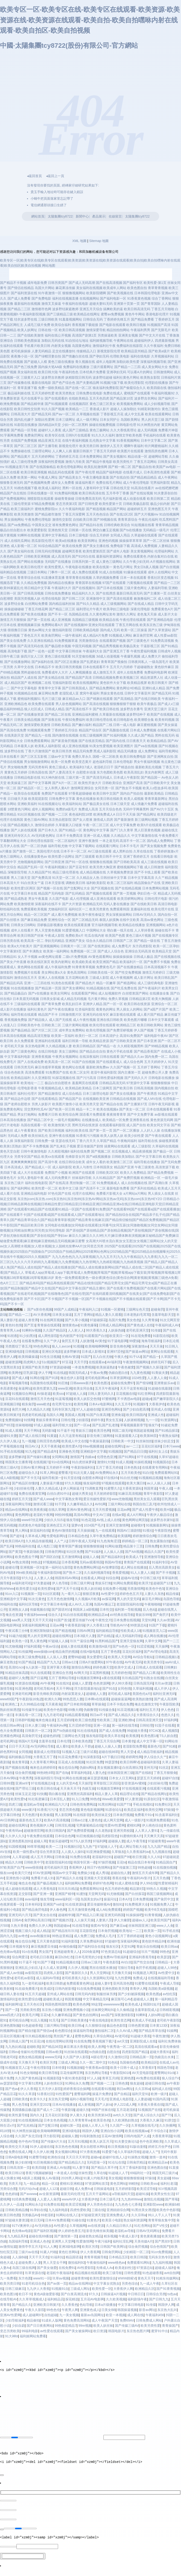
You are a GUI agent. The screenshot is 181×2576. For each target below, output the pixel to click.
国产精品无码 (161, 693)
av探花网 (108, 1599)
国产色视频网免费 (37, 482)
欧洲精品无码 (92, 904)
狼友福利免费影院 (106, 388)
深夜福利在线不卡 (48, 904)
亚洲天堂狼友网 (131, 1641)
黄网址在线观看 (161, 1351)
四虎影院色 (109, 1836)
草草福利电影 (80, 1773)
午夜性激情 (160, 2036)
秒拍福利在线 (10, 909)
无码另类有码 (38, 767)
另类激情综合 (88, 640)
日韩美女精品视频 (27, 719)
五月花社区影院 (56, 2115)
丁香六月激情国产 (38, 751)
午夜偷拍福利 (96, 2262)
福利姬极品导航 (19, 1757)
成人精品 (43, 1931)
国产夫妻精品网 (87, 382)
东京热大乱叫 (167, 2310)
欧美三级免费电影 (31, 1657)
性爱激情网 (84, 2241)
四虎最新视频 (165, 340)
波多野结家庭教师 (65, 309)
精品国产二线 (102, 725)
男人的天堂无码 (128, 1599)
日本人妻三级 (35, 1725)
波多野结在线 (14, 751)
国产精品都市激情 (48, 514)
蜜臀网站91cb (164, 2073)
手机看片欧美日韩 (37, 346)
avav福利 (32, 1899)
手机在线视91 (143, 1804)
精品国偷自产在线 (147, 883)
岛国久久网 (54, 1415)
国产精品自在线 (111, 1104)
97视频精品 (51, 1562)
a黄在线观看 (111, 1678)
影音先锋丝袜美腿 (99, 2231)
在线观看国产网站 (84, 993)
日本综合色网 (65, 1836)
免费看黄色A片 (162, 609)
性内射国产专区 (71, 1336)
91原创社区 (151, 1799)
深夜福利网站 (130, 1941)
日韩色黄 (121, 2083)
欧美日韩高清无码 (137, 309)
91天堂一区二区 (64, 878)
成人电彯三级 (47, 1546)
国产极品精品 (21, 1030)
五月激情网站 (71, 1557)
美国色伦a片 (141, 1694)
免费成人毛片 (105, 1936)
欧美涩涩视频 (75, 2204)
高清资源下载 (165, 1167)
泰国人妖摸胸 (109, 920)
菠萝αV (76, 1525)
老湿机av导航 (33, 1804)
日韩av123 (69, 1662)
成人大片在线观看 (30, 1172)
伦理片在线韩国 (11, 819)
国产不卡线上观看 (147, 872)
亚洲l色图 (127, 2078)
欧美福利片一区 (131, 962)
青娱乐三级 (83, 1430)
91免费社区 (163, 1804)
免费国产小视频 (56, 1172)
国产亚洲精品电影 (160, 620)
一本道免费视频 (82, 1367)
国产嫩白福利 (82, 725)
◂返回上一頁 (55, 176)
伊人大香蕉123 (97, 1625)
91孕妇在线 (38, 2210)
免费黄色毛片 (106, 967)
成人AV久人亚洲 (80, 1604)
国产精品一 (151, 1357)
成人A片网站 (135, 1515)
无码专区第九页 (63, 1409)
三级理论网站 (41, 451)
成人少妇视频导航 (157, 404)
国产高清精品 (124, 699)
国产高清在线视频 (96, 704)
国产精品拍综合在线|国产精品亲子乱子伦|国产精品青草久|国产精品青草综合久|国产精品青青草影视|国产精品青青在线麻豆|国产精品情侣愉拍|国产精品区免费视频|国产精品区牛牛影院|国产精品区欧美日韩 (90, 1220)
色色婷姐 (11, 2194)
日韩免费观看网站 (37, 741)
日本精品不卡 (45, 667)
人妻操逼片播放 (51, 1483)
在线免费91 (67, 2268)
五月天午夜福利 (106, 1388)
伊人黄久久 (78, 2115)
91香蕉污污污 (47, 1809)
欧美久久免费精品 (133, 1172)
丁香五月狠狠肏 (165, 1773)
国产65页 (7, 1425)
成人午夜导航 (136, 1841)
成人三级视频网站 (113, 604)
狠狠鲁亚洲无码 (11, 482)
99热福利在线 (25, 1546)
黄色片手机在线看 (119, 1051)
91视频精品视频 (150, 1478)
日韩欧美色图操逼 (27, 340)
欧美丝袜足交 (101, 1815)
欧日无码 (36, 2220)
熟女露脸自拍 (160, 1541)
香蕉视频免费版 (15, 1020)
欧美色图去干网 (26, 1557)
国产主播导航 (48, 446)
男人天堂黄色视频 (48, 930)
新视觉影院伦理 (108, 351)
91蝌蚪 (141, 2015)
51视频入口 (70, 1752)
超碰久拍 (82, 2110)
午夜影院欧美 (169, 1704)
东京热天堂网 (58, 2099)
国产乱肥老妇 (90, 662)
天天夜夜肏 (53, 1704)
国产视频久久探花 (149, 1367)
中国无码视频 (82, 646)
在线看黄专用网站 (155, 1467)
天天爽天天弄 (153, 1836)
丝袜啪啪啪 (23, 1425)
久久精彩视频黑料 (130, 1046)
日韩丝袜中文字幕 (113, 878)
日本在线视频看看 (159, 1109)
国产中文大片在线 (152, 335)
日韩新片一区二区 (38, 1730)
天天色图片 (30, 1815)
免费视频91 (13, 1420)
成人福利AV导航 (48, 1978)
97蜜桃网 (108, 1399)
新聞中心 (82, 216)
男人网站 (21, 1530)
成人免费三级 (84, 1936)
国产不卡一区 (58, 614)
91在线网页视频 (51, 1320)
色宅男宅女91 (62, 1404)
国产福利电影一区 (113, 298)
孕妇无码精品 (54, 941)
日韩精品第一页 (141, 2057)
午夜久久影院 (35, 2310)
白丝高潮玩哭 (132, 1767)
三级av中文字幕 (59, 756)
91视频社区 (72, 1846)
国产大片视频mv (146, 514)
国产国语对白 (61, 1609)
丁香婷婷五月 (165, 319)
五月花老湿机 (126, 2110)
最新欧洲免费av (97, 1067)
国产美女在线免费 (13, 640)
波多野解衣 (71, 1351)
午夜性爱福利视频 (143, 651)
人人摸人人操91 (73, 1852)
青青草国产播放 (69, 1546)
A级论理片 (98, 2057)
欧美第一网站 (27, 477)
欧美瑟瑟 (163, 1957)
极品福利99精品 (12, 709)
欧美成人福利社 (49, 488)
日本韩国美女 (103, 1167)
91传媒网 (25, 1651)
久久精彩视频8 (59, 1151)
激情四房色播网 (156, 451)
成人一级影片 (134, 1820)
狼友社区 (112, 1946)
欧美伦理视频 (96, 1030)
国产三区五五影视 (34, 756)
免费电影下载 (120, 546)
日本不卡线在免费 (119, 1704)
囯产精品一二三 (19, 1314)
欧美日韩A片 (14, 1541)
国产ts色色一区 (123, 1646)
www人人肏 (164, 1925)
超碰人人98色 (167, 1968)
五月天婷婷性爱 (43, 393)
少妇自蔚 (18, 2325)
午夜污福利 (102, 2241)
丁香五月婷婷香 (165, 1030)
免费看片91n (143, 1815)
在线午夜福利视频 (75, 440)
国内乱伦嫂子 (24, 419)
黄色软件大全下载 (113, 683)
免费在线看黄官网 (32, 1493)
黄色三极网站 (99, 430)
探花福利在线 (40, 1530)
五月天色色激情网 (60, 1599)
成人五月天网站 (41, 1857)
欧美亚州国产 (160, 1920)
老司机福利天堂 (55, 1867)
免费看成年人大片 (55, 672)
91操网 (172, 2031)
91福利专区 (160, 1562)
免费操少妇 (85, 1873)
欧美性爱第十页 (110, 504)
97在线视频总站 (42, 1783)
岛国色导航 (171, 1599)
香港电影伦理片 (157, 314)
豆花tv (121, 1862)
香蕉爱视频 (120, 1572)
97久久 (27, 1578)
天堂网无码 (96, 1894)
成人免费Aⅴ (83, 2189)
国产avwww (28, 2194)
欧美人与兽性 (83, 1167)
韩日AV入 (32, 1446)
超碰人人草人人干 (95, 2125)
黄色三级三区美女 (103, 404)
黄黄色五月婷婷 (15, 772)
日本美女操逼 (62, 1314)
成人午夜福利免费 (58, 967)
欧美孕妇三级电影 (116, 609)
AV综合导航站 (143, 1657)
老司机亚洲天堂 (137, 1330)
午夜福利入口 (89, 1309)
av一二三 (133, 1446)
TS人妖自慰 (168, 1736)
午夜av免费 (98, 1373)
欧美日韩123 (14, 2173)
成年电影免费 (37, 283)
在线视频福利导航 (161, 1978)
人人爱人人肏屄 (48, 2199)
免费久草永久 (82, 756)
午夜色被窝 (126, 1367)
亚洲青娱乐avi (164, 1383)
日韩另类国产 (58, 283)
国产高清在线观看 (119, 598)
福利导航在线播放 (147, 1162)
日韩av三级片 (91, 1962)
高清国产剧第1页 (84, 335)
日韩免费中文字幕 (62, 799)
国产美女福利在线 (21, 551)
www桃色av (116, 2262)
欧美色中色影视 (55, 1710)
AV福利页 (114, 1362)
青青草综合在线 (28, 577)
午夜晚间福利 (127, 1141)
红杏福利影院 (85, 1009)
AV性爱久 (61, 2225)
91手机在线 (170, 1931)
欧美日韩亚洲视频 (34, 472)
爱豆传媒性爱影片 (96, 1499)
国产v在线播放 (39, 993)
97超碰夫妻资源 (17, 2220)
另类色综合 (130, 2283)
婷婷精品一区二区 (135, 1541)
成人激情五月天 (104, 672)
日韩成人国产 (18, 2041)
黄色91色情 (13, 1325)
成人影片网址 (143, 977)
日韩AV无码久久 (145, 914)
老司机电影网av (96, 1378)
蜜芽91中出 (159, 2331)
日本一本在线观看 (133, 577)
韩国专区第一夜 (84, 1862)
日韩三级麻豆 (15, 2289)
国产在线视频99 (76, 625)
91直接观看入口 (126, 1436)
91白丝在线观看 (75, 1615)
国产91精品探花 (166, 1430)
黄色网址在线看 (73, 1067)
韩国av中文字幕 (63, 1873)
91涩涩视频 (145, 1646)
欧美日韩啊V (129, 1762)
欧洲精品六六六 (56, 1804)
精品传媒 (172, 1594)
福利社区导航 (28, 1604)
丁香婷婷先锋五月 (117, 319)
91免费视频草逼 (66, 640)
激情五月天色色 (41, 1399)
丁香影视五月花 (111, 414)
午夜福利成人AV (167, 1325)
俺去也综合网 (68, 1767)
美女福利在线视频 (89, 288)
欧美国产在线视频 (160, 714)
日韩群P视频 (24, 1720)
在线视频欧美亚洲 (96, 1099)
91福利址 (57, 2257)
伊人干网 (44, 1373)
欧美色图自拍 (137, 288)
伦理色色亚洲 (107, 1457)
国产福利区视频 (44, 2231)
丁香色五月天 (30, 635)
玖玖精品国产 (132, 1678)
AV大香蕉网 (42, 1314)
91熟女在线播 (153, 1678)
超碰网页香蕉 (72, 551)
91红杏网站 (146, 1393)
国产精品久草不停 (104, 2167)
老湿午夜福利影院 (103, 1072)
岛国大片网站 (45, 288)
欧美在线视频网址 (86, 683)
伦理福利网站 (164, 551)
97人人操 (93, 2078)
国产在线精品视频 (128, 888)
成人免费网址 (148, 751)
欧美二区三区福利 (120, 883)
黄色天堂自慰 (10, 1151)
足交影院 (24, 1894)
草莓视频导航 (18, 1383)
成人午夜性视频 (84, 1020)
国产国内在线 (116, 741)
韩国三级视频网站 (159, 1894)
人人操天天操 (84, 1920)
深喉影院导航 (17, 872)
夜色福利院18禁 (80, 814)
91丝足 (164, 1767)
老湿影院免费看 (134, 1746)
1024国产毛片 (94, 1525)
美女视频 (115, 2178)
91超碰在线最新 (159, 1388)
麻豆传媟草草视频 (48, 1067)
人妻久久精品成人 (48, 1488)
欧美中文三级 (69, 1188)
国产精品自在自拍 (92, 1051)
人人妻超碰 (142, 2099)
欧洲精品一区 (151, 1178)
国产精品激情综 (49, 1093)
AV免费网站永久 (107, 1472)
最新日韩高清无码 (129, 593)
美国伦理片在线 (48, 851)
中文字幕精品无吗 (96, 1999)
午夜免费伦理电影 (38, 519)
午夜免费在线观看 (40, 1836)
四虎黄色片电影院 (31, 1525)
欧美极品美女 (129, 646)
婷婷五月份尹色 (159, 2146)
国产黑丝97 (163, 2241)
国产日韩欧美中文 (157, 783)
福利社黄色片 (37, 1009)
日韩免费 (151, 1546)
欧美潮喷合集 (144, 719)
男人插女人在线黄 (161, 1193)
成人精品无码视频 (73, 999)
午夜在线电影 (99, 2020)
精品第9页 (137, 1888)
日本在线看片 (10, 756)
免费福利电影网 (155, 672)
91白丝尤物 (128, 1478)
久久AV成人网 (126, 2031)
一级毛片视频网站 (68, 1120)
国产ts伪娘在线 (64, 1730)
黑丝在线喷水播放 (102, 1968)
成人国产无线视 (60, 1020)
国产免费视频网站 (13, 498)
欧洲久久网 (52, 1699)
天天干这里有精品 (133, 1388)
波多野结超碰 (102, 377)
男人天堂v (127, 1752)
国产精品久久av (132, 1056)
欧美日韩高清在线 (92, 493)
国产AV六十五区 (162, 809)
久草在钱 (99, 2173)
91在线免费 (82, 2041)
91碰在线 (78, 2220)
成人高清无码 (61, 556)
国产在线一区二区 (78, 388)
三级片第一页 (75, 777)
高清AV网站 (82, 1515)
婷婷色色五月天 (130, 1594)
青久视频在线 (85, 362)
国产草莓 (171, 2199)
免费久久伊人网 (40, 1925)
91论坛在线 (116, 2162)
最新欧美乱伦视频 (148, 767)
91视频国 (115, 1451)
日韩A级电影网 (16, 2157)
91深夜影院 (91, 1757)
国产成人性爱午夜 (145, 1509)
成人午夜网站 (167, 477)
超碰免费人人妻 (29, 2262)
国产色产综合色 (63, 382)
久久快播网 (167, 2125)
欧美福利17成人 (81, 767)
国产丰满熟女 (32, 951)
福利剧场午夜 (137, 2299)
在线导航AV (8, 2299)
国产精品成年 (47, 1451)
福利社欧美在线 (76, 1130)
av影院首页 (33, 1973)
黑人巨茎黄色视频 (147, 830)
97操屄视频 (106, 1862)
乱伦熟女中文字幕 (102, 440)
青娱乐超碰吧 (58, 1841)
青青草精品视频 (166, 525)
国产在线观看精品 (44, 1099)
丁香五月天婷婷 (104, 451)
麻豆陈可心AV (121, 1999)
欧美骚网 (124, 1536)
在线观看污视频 (158, 1788)
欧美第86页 (148, 1436)
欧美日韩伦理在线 (99, 719)
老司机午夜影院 (168, 2020)
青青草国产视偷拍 (114, 662)
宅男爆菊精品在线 (89, 1825)
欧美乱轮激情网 (95, 467)
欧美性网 (80, 1404)
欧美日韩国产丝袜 (30, 935)
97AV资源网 (42, 1873)
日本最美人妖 (24, 746)
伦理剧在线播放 (156, 382)
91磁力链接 (17, 1636)
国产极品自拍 (142, 467)
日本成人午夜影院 (127, 777)
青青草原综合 (128, 519)
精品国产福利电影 (109, 472)
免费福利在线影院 (129, 346)
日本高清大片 (10, 883)
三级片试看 (88, 1752)
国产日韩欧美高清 (127, 862)
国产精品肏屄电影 (35, 1909)
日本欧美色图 (81, 1741)
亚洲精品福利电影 (34, 1193)
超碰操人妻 (116, 1841)
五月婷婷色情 (121, 1673)
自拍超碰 (50, 2315)
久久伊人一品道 (11, 2204)
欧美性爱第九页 (44, 1388)
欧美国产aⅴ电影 (164, 467)
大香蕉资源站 (132, 1488)
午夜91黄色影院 (73, 2078)
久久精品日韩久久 (119, 2225)
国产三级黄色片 (138, 640)
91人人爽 (50, 2246)
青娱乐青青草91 (47, 1420)
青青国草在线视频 (88, 583)
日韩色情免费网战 (83, 1804)
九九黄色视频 (140, 1373)
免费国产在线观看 (54, 793)
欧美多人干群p (82, 1746)
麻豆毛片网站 (151, 1599)
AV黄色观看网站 (100, 957)
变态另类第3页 (66, 504)
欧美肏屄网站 (51, 635)
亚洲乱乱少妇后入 (28, 1968)
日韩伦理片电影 (156, 898)
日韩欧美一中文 (122, 1441)
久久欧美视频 (116, 2299)
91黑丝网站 (106, 1804)
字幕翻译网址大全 (13, 841)
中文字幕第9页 (11, 951)
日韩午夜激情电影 (34, 1151)
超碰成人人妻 (143, 1999)
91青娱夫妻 (159, 1373)
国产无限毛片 (161, 330)
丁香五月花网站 (145, 462)
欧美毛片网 (30, 2015)
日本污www (171, 1446)
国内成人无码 (110, 630)
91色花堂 (88, 1520)
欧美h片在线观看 (149, 825)
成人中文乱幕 (134, 414)
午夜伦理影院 (40, 2067)
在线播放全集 (159, 993)
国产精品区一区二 (30, 788)
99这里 (96, 2004)
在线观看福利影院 (112, 1125)
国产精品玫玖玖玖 (64, 1931)
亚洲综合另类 (62, 1673)
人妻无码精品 (41, 351)
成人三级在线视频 (154, 862)
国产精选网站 (127, 983)
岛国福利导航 (18, 2241)
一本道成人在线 (65, 2173)
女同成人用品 (120, 535)
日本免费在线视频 (126, 1620)
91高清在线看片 (142, 488)
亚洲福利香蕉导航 (142, 1957)
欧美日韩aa (169, 1946)
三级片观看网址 (101, 367)
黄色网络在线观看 (30, 967)
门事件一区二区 (59, 572)
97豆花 (67, 1362)
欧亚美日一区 (119, 1336)
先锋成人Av (104, 2268)
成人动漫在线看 (134, 498)
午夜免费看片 (168, 835)
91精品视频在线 (98, 988)
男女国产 (45, 1952)
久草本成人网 (35, 1536)
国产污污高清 (86, 1078)
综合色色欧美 (14, 1072)
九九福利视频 (162, 2262)
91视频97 (140, 1404)
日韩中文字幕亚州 (137, 693)
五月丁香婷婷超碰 (130, 1936)
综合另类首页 (49, 1852)
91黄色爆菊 (88, 1325)
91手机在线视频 (12, 1451)
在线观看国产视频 (112, 640)
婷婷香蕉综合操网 (76, 2089)
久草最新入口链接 (68, 825)
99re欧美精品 (25, 1572)
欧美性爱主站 (26, 1588)
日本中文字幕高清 (141, 878)
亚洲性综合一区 (59, 920)
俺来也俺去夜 (45, 1720)
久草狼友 (118, 1852)
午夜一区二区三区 (96, 825)
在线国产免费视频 (24, 440)
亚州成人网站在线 (60, 1994)
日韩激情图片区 (70, 1014)
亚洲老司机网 (21, 1694)
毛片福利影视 (112, 498)
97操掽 (169, 1809)
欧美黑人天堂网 (119, 1657)
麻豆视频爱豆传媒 (44, 1946)
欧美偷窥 (46, 1815)
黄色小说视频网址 (158, 1936)
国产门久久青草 (121, 830)
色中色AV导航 (28, 2141)
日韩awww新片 (81, 1383)
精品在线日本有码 (141, 1862)
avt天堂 (122, 2041)
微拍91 (118, 1904)
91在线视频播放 (22, 988)
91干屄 (60, 1504)
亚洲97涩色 (115, 1351)
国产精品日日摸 (135, 1451)
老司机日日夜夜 (41, 1957)
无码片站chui (28, 2189)
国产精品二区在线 (58, 714)
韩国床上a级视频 (85, 1609)
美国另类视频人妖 (27, 598)
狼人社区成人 (34, 709)
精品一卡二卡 (86, 1109)
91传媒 (156, 1330)
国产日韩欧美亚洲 (123, 1041)
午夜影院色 (162, 1530)
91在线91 (63, 1683)
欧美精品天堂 (162, 951)
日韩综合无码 (93, 319)
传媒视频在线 (40, 1609)
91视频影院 (51, 2078)
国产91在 (109, 1688)
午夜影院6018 (120, 2073)
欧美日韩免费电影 (133, 756)
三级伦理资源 (21, 504)
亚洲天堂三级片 (155, 709)
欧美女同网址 (60, 993)
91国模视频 (16, 1846)
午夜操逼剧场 (99, 1441)
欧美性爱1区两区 (23, 888)
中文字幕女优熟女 (106, 2283)
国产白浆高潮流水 (74, 2294)
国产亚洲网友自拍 (160, 756)
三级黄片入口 (30, 377)
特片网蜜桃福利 (156, 446)
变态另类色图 (69, 1809)
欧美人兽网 (96, 2047)
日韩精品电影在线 (27, 777)
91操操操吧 (134, 1915)
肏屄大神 (18, 1409)
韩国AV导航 (113, 1562)
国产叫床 (51, 1378)
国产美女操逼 (167, 725)
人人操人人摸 (113, 1552)
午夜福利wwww (35, 1615)
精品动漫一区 (137, 456)
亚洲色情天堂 (58, 530)
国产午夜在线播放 (61, 1009)
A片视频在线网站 (162, 561)
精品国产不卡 (48, 1014)
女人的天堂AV (66, 1783)
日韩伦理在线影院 (40, 841)
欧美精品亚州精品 (134, 351)
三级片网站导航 (55, 2025)
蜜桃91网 (133, 1825)
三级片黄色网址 (135, 588)
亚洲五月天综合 (90, 309)
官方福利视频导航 (104, 925)
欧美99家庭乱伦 (12, 588)
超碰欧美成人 (53, 1999)
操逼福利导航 (83, 2031)
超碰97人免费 (18, 1678)
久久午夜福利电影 (72, 509)
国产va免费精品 (19, 525)
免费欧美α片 (74, 935)
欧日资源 (139, 1857)
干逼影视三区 (150, 646)
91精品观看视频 (76, 1715)
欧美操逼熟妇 (106, 1367)
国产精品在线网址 (154, 1794)
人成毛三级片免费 (37, 325)
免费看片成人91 (42, 1878)
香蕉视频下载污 (103, 2041)
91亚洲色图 (23, 1688)
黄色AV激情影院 (63, 1530)
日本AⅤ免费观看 (57, 2220)
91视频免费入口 (161, 1904)
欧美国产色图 (115, 935)
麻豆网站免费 (48, 693)
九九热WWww (131, 2199)
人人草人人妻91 (146, 1830)
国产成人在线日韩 (32, 1436)
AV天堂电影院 (142, 2073)
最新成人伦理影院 (47, 1752)
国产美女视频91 (115, 456)
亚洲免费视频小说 (76, 2010)
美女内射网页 (154, 772)
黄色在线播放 (86, 799)
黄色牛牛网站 (135, 314)
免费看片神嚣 (168, 430)
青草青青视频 (158, 288)
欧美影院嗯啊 (96, 293)
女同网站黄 (60, 1457)
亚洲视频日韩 (10, 1404)
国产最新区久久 (76, 1973)
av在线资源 (95, 2225)
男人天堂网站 (100, 1973)
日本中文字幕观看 (161, 1020)
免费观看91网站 (138, 2262)
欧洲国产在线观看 (82, 1172)
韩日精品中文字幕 (37, 588)
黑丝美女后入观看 (147, 1499)
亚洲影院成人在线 (143, 2041)
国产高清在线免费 (13, 730)
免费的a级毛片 (66, 809)
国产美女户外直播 (13, 962)
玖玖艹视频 (149, 1952)
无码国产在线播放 (58, 561)
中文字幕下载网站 (82, 846)
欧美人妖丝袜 (91, 1588)
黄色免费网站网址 (86, 1567)
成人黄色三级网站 (109, 561)
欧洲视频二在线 (39, 683)
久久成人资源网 (54, 1968)
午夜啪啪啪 (152, 1604)
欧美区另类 (48, 2062)
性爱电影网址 (56, 1536)
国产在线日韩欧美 (147, 699)
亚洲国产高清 (133, 783)
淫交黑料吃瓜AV (36, 1109)
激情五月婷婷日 (153, 972)
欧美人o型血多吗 (155, 788)
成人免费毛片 (121, 946)
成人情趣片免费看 (144, 804)
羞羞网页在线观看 (85, 1083)
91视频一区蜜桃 (112, 1309)
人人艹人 (60, 1541)
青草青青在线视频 (79, 577)
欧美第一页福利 (62, 1036)
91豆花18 (37, 2041)
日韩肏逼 (61, 1857)
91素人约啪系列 (95, 2178)
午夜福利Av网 (57, 1725)
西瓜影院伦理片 (43, 541)
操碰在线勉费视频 (102, 425)
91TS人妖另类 (80, 1841)
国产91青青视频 (168, 2289)
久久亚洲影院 (41, 1078)
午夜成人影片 (128, 2236)
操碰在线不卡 (165, 930)
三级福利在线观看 (27, 1004)
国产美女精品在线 (51, 677)
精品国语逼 (74, 2257)
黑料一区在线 (72, 488)
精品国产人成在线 (24, 677)
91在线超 (60, 1373)
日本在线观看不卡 (96, 667)
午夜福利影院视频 (32, 314)
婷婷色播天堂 (103, 1667)
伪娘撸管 (90, 1710)
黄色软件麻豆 (164, 667)
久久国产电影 (59, 898)
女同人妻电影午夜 (30, 1178)
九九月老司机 (53, 1715)
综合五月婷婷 (99, 535)
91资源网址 (168, 1420)
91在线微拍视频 (164, 1867)
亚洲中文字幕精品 (55, 535)
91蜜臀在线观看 (146, 1983)
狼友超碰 (136, 2083)
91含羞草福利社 (166, 1815)
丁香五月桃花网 (36, 609)
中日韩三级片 (150, 1578)
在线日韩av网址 (11, 1725)
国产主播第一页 (155, 593)
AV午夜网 (47, 1683)
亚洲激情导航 (154, 1557)
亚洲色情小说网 (17, 1878)
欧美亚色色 (101, 2120)
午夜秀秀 (25, 1778)
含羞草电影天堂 (162, 1314)
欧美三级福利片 (22, 509)
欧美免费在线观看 (41, 704)
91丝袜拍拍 (144, 1441)
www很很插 (33, 1867)
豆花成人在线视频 (71, 1762)
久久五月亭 (123, 1404)
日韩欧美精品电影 (86, 630)
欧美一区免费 (61, 762)
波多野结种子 (136, 714)
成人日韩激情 (154, 867)
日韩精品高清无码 (112, 1083)
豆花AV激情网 (111, 2136)
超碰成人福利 (165, 2268)
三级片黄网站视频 (75, 1025)
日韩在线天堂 (120, 488)
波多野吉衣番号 (131, 709)
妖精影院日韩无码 (78, 377)
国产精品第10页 (121, 398)
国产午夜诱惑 (147, 1093)
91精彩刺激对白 (149, 409)
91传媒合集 (106, 1710)
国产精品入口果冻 (146, 1673)
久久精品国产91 (40, 872)
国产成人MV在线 (149, 1099)
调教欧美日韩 (75, 883)
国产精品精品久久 (71, 2162)
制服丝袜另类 (106, 1994)
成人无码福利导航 (128, 1636)
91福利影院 (69, 1941)
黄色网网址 (23, 1515)
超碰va (95, 2157)
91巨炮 (63, 1383)
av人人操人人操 (158, 1483)
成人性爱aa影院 (165, 635)
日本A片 (125, 1899)
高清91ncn (16, 1667)
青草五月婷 (110, 2078)
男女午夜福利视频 (147, 762)
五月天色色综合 (97, 514)
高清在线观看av (146, 2047)
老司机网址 (8, 1741)
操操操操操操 (123, 957)
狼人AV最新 (50, 2178)
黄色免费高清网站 (76, 2320)
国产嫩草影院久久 (166, 1399)
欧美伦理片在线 (162, 909)
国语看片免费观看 (92, 1114)
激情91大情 (105, 1462)
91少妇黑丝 (27, 1336)
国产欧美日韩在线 (106, 709)
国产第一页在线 (38, 620)
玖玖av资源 (163, 1683)
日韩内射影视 (65, 1988)
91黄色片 (93, 2220)
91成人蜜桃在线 (126, 1883)
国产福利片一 (168, 398)
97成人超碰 (42, 1425)
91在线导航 (80, 1925)
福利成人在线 (161, 2089)
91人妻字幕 (80, 2167)
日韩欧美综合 (112, 783)
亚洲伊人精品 (92, 1004)
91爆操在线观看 (135, 572)
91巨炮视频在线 (88, 1836)
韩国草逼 (150, 1488)
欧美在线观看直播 (77, 925)
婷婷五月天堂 (21, 1499)
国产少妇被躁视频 (131, 1994)
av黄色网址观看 (50, 957)
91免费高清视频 (162, 640)
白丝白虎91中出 (58, 1493)
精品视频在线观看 (88, 2273)
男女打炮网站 (27, 1114)
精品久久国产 (154, 1552)
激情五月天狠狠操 (13, 620)
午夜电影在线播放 (78, 567)
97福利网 (170, 1720)
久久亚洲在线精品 (40, 640)
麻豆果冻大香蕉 (75, 2047)
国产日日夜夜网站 (40, 2325)
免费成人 (139, 1978)
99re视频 (84, 2325)
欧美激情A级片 (100, 1646)
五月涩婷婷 (65, 1720)
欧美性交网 (153, 1809)
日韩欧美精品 (61, 725)
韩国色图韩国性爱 (58, 2004)
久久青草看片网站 (43, 1762)
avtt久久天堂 (122, 2115)
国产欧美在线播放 (34, 614)
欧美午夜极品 (147, 704)
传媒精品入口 (86, 351)
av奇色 (23, 1936)
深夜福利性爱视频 (51, 462)
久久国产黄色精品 (28, 2078)
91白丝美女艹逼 (32, 883)
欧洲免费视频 (10, 404)
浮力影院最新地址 (87, 1688)
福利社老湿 (168, 2183)
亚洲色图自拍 (157, 2167)
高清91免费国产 (131, 1036)
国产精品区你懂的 (25, 1483)
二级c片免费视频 (75, 957)
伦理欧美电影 (120, 356)
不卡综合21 (158, 2131)
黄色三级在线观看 (58, 656)
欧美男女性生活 (162, 2194)
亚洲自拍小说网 (111, 2131)
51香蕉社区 (45, 2094)
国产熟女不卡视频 (128, 788)
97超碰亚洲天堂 (93, 2215)
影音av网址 (147, 2310)
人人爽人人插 (62, 451)
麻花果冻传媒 (65, 288)
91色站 (113, 2062)
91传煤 (151, 2305)
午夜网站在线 (123, 340)
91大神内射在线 (53, 777)
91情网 (29, 1420)
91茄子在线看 (165, 1725)
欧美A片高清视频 (56, 1820)
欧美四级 (38, 2167)
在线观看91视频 (103, 2089)
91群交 (169, 2120)
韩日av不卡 (98, 1715)
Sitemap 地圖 (99, 241)
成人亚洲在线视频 (75, 746)
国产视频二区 (101, 1151)
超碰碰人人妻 (96, 1694)
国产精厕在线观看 (100, 699)
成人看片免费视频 (64, 914)
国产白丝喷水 (10, 920)
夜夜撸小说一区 (22, 356)
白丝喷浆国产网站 (135, 993)
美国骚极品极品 (23, 2110)
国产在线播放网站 (17, 662)
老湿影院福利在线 (129, 1604)
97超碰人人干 (107, 1846)
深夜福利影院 (24, 1141)
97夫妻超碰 (41, 1583)
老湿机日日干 (104, 767)
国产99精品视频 (156, 1046)
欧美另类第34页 (99, 2115)
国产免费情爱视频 (80, 1830)
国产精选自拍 (124, 767)
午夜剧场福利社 (82, 1467)
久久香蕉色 (69, 2305)
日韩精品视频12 (167, 1657)
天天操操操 (85, 1530)
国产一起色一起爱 (41, 651)
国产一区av (82, 1425)
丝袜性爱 (84, 2173)
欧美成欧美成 (82, 962)
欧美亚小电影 (112, 2220)
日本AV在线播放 (64, 2104)
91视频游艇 (75, 2067)
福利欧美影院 (96, 883)
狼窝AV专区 (99, 1925)
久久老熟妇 (103, 1830)
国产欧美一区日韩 (62, 1109)
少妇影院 (82, 1420)
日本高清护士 (109, 1036)
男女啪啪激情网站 (37, 762)
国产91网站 (126, 1457)
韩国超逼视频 (143, 1430)
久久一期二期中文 (92, 2062)
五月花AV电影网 (92, 2299)
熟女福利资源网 (134, 2220)
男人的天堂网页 (38, 1636)
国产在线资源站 (99, 946)
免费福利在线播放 (76, 367)
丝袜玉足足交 (25, 1794)
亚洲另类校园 (123, 1830)
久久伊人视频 (78, 1968)
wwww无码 (53, 2057)
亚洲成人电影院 (120, 2099)
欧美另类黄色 (99, 909)
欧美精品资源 (99, 1041)
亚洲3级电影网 (69, 2246)
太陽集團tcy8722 (60, 216)
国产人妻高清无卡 (62, 772)
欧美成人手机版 (143, 2020)
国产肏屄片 (161, 1615)
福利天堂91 (140, 2094)
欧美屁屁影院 (38, 799)
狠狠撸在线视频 (101, 862)
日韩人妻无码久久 (101, 1393)
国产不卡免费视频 (36, 1146)
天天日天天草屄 (77, 2157)
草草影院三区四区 (106, 1783)
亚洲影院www (153, 2204)
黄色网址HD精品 (128, 688)
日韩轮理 (146, 1725)
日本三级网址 (65, 419)
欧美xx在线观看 (52, 1156)
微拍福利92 (76, 2262)
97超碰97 (111, 1941)
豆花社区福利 (151, 1446)
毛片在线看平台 (32, 398)
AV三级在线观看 (100, 851)
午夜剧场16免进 (31, 1699)
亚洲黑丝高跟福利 (80, 1794)
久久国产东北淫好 (28, 2136)
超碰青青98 (79, 2278)
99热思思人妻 (73, 1699)
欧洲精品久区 (145, 2289)
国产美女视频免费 (153, 846)
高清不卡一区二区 (133, 841)
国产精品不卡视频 (13, 283)
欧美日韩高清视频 (72, 330)
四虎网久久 (31, 1362)
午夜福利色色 (69, 372)
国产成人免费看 (19, 298)
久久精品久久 (120, 835)
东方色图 (24, 2278)
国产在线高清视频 (109, 283)
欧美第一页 (152, 1931)
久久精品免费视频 (34, 583)
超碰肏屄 (157, 1309)
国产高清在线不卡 (79, 709)
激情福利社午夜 (104, 346)
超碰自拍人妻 (120, 1873)
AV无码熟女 (43, 2225)
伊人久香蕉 (28, 2089)
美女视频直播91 (109, 1767)
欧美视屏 (132, 1736)
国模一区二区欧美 (106, 756)
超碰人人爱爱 (81, 1683)
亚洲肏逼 (117, 1415)
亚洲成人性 (156, 1415)
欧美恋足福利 (134, 1809)
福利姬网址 (13, 2004)
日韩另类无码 (24, 1067)
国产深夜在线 (51, 719)
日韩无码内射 (84, 1994)
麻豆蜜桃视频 (147, 725)
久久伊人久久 (15, 1836)
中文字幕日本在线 (24, 893)
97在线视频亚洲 (133, 1788)
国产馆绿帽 (144, 1383)
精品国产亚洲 (124, 1167)
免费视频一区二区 (83, 951)
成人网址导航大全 (132, 1846)
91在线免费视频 (88, 1988)
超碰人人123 (48, 2189)
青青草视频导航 (95, 2257)
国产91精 (169, 1746)
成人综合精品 (72, 1093)
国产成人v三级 (168, 704)
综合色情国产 (159, 2246)
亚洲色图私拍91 (20, 1841)
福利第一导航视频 (127, 1609)
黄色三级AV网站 (36, 819)
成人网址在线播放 (133, 1567)
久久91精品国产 (104, 1178)
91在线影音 (81, 1815)
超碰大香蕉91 (160, 2052)
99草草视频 (35, 1846)
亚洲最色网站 (10, 1736)
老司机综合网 (18, 2020)
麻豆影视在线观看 (123, 1014)
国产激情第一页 (65, 2236)
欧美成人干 (134, 1557)
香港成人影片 (99, 409)
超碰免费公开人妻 (155, 1072)
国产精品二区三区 (62, 609)
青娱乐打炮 (103, 1583)
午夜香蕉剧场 (74, 1625)
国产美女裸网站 (73, 988)
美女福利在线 (27, 372)
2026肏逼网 (90, 1952)
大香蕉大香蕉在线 (150, 2104)
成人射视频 (86, 2104)
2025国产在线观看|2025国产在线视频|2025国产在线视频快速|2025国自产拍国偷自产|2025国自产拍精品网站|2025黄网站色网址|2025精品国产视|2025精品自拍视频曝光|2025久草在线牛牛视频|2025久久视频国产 (90, 1251)
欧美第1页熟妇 (11, 1146)
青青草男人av (10, 1330)
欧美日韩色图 (10, 2215)
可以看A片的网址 (139, 372)
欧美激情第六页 (59, 1125)
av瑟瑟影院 (8, 2083)
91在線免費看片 (27, 1988)
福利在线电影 (140, 356)
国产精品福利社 (112, 1557)
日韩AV (17, 1920)
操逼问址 (110, 1899)
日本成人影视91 (93, 1351)
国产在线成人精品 (141, 604)
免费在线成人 (113, 393)
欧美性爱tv (18, 1799)
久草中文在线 (24, 667)
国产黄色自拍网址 (86, 2015)
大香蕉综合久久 (147, 1715)
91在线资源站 (75, 1904)
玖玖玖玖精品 (68, 1888)
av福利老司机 (22, 1583)
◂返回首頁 (34, 176)
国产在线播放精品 (130, 967)
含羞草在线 (47, 1741)
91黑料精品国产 (106, 1641)
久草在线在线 (143, 851)
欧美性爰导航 (18, 2115)
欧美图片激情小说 (65, 1104)
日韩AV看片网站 (32, 1467)
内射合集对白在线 (160, 556)
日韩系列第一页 (83, 561)
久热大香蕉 (19, 1925)
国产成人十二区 (47, 2110)
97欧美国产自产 (12, 1867)
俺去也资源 (13, 1615)
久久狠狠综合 (95, 2025)
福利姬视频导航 (101, 340)
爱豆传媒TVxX (82, 1620)
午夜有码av (13, 1830)
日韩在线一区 (48, 330)
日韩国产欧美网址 (113, 2246)
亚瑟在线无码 (65, 1141)
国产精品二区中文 (40, 1120)
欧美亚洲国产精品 (106, 962)
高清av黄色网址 (152, 920)
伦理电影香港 (27, 1088)
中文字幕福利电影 (17, 1056)
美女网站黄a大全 (53, 972)
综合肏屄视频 (25, 1773)
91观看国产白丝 (96, 1336)
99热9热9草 (45, 1773)
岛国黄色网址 (82, 346)
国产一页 (11, 2010)
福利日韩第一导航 (75, 1041)
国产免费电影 (41, 298)
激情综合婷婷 (45, 825)
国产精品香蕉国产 (147, 1051)
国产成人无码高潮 (82, 283)
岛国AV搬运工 (104, 1604)
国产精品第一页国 (48, 988)
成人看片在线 (10, 1193)
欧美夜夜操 (38, 1509)
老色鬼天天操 (147, 614)
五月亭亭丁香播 (117, 493)
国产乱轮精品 (26, 2125)
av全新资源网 (49, 2194)
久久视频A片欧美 (87, 1599)
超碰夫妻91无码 (101, 303)
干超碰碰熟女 (143, 667)
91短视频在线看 (143, 525)
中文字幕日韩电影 (131, 2305)
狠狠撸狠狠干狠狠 (123, 704)
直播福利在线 (140, 909)
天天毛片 (101, 2099)
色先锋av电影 (10, 1952)
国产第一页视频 (124, 893)
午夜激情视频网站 (136, 1362)
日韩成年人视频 (169, 651)
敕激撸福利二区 (145, 598)
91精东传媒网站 (167, 2278)
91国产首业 (62, 1620)
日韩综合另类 (156, 2294)
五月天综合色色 (110, 809)
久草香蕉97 (146, 2067)
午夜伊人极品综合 (160, 1515)
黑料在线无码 (165, 735)
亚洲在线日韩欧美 (110, 1020)
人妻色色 (94, 1820)
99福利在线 (8, 1604)
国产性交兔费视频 (128, 972)
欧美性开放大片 (89, 783)
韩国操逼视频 (127, 2310)
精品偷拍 (33, 2320)
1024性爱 (138, 1378)
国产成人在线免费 (112, 1730)
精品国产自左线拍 (13, 493)
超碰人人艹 (150, 2152)
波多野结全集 (14, 604)
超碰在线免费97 (122, 1383)
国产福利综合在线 (91, 1946)
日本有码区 (33, 1904)
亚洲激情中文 (96, 598)
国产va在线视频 (145, 746)
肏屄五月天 (70, 1341)
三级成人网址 (68, 2062)
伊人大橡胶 (122, 1920)
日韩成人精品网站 (112, 1325)
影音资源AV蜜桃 (133, 1783)
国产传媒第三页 (124, 1867)
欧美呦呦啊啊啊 (96, 1346)
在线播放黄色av (35, 856)
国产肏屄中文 (164, 1899)
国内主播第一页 (129, 1072)
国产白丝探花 (135, 1894)
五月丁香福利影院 (132, 2167)
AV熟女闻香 (20, 1562)
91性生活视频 (50, 1357)
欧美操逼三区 (17, 783)
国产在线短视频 (141, 493)
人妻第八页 (104, 1920)
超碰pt (146, 1399)
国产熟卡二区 (72, 1572)
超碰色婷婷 (51, 1736)
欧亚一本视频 (116, 2315)
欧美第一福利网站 (56, 951)
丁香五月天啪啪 (162, 309)
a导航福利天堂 (123, 2194)
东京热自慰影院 (60, 819)
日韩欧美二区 (51, 1025)
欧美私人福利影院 (48, 746)
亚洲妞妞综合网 (118, 2210)
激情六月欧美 (75, 462)
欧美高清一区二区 (58, 1062)
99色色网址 (41, 1346)
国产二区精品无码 (85, 920)
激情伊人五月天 (111, 446)
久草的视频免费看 (106, 577)
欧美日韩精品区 (84, 1046)
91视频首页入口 (154, 1631)
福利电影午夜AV (156, 1036)
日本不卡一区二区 (73, 851)
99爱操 (134, 1341)
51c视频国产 (51, 1362)
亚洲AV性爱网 (10, 2315)
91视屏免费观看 (158, 1820)
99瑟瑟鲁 (111, 1762)
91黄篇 (52, 1436)
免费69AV (127, 2320)
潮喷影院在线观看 (40, 498)
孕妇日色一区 (147, 893)
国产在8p (62, 1773)
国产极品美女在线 (96, 804)
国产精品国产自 (70, 1099)
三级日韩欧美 (48, 319)
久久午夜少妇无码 (136, 561)
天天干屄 (80, 1362)
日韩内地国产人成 (137, 2136)
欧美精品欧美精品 (78, 1088)
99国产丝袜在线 (103, 2110)
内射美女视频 (61, 346)
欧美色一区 (20, 1641)
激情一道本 (157, 2157)
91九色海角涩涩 (108, 1541)
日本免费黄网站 (90, 456)
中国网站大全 (96, 930)
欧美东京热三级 (151, 625)
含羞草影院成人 (145, 2010)
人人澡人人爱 (56, 1657)
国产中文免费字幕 (140, 1114)
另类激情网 (135, 1588)
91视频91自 (60, 2289)
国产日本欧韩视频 (76, 1704)
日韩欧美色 (20, 2099)
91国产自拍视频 (83, 1062)
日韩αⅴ (13, 2052)
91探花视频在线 (64, 1078)
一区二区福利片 (66, 841)
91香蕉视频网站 (128, 440)
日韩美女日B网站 (23, 925)
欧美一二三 (54, 1846)
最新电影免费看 (118, 1188)
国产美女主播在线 (96, 546)
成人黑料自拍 (122, 851)
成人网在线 (135, 2315)
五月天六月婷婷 (121, 667)
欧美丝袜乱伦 (38, 1135)
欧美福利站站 (72, 804)
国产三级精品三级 (60, 314)
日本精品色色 (78, 1536)
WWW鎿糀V (127, 2278)
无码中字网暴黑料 (136, 809)
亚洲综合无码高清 (138, 951)
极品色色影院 (116, 2025)
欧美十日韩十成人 (123, 2067)
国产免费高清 (41, 878)
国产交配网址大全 (77, 888)
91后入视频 (38, 2020)
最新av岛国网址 (92, 2315)
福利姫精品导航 (107, 1631)
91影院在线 (161, 1336)
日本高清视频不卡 (157, 967)
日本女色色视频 (55, 2120)
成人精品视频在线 (93, 872)
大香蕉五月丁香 (44, 1757)
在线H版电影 (89, 1651)
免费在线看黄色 (134, 556)
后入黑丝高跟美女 (162, 1567)
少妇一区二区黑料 (75, 425)
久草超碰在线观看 (144, 535)
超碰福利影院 (150, 1762)
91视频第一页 (30, 1594)
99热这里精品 (62, 1936)
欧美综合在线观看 (27, 793)
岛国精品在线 (78, 614)
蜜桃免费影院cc (46, 509)
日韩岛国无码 (143, 1683)
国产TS (166, 2115)
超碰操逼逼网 (121, 1699)
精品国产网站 (116, 509)
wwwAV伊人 (70, 2199)
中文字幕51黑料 (30, 2083)
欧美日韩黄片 (158, 683)
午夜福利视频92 (163, 393)
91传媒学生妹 (32, 1710)
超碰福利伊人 (144, 340)
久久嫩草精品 (61, 2015)
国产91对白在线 (83, 556)
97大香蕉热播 (90, 2152)
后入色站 (149, 1609)
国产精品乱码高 (11, 983)
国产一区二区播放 (126, 1130)
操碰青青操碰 (64, 498)
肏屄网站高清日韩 (37, 1920)
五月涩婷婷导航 (79, 1725)
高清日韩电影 (167, 904)
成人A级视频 (9, 1478)
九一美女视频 (69, 2315)
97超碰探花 (98, 1320)
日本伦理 (63, 1741)
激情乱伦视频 (153, 2199)
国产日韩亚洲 (54, 862)
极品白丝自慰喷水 (58, 1083)
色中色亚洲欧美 (150, 2141)
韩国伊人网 (90, 2131)
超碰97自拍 (170, 1778)
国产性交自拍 (143, 1962)
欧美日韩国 (138, 2257)
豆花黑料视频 (99, 1673)
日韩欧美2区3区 (107, 1172)
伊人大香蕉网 (90, 2252)
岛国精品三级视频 (85, 620)
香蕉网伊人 (77, 1867)
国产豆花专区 (79, 867)
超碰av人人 (140, 1920)
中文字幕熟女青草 (68, 1499)
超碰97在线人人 (114, 2157)
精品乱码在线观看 (61, 472)
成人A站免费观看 (108, 1909)
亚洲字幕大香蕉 (58, 1667)
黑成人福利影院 (104, 751)
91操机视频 (142, 1462)
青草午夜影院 (153, 1493)
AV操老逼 (44, 1393)
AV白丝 (126, 1962)
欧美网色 (15, 1373)
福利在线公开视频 (58, 335)
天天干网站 (32, 1430)
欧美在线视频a (107, 1109)
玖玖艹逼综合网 (81, 1641)
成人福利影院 (62, 1167)
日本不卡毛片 (129, 846)
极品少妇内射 (160, 504)
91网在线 (36, 1378)
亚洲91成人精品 (153, 688)
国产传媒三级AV (127, 2325)
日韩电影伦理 (126, 425)
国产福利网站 (21, 1188)
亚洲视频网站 (156, 925)
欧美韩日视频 (136, 325)
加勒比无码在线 (52, 340)
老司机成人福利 (119, 1694)
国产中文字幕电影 (24, 688)
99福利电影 (30, 2331)
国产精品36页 (52, 2047)
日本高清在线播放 (13, 1120)
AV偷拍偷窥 (67, 1946)
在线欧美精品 (78, 398)
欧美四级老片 (167, 814)
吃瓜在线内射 (94, 935)
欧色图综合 (63, 2031)
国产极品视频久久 (49, 1883)
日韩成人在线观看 (149, 1667)
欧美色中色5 (155, 1588)
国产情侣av (44, 2031)
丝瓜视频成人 (121, 1151)
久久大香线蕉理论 (123, 430)
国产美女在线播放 (123, 1093)
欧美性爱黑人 (54, 567)
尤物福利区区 (58, 909)
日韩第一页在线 (80, 530)
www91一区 (42, 2278)
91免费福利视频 (66, 493)
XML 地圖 (79, 241)
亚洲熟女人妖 (18, 1609)
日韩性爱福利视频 (110, 1078)
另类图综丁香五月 (18, 1346)
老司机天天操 (14, 1046)
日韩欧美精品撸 (16, 2210)
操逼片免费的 (102, 2094)
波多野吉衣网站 (145, 398)
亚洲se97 (22, 1783)
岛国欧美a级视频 (160, 1988)
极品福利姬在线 (19, 393)
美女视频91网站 (66, 2152)
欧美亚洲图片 (123, 746)
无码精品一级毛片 (156, 530)
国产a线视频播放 (98, 1156)
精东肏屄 (28, 1404)
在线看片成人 (133, 472)
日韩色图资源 (138, 2025)
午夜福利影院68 (49, 1572)
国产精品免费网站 (102, 688)
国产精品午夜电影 (99, 462)
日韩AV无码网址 (148, 2231)
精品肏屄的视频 (66, 1651)
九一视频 (28, 1441)
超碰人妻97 (102, 1983)
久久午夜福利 (153, 346)
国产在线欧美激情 (30, 335)
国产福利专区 (133, 283)
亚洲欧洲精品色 (15, 704)
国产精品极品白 (15, 993)
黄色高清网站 (77, 972)
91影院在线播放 (26, 425)
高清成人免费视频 (144, 546)
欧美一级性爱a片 (25, 1852)
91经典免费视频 (23, 2199)
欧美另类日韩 (89, 446)
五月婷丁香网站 (148, 1067)
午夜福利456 (155, 2315)
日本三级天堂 (120, 804)
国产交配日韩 (48, 2125)
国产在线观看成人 (109, 1062)
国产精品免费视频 (160, 1172)
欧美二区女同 (80, 1072)
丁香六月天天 (86, 1141)
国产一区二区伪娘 (34, 846)
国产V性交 (160, 2225)
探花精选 (72, 2299)
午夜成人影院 (54, 935)
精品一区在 (50, 2183)
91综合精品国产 (50, 546)
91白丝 (147, 1472)
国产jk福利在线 (42, 662)
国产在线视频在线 (167, 957)
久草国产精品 (106, 1141)
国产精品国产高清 (78, 677)
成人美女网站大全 (155, 367)
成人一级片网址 (87, 419)
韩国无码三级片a (164, 2173)
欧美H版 (166, 1509)
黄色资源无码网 (161, 1120)
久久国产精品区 (54, 1330)
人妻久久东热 (154, 1594)
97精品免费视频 (43, 504)
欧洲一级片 (159, 2094)
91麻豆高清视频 (130, 1493)
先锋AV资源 (70, 1357)
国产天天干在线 (67, 1588)
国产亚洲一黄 (43, 1894)
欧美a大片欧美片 (20, 946)
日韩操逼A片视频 (113, 2294)
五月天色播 (161, 1878)
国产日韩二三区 (73, 598)
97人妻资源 (133, 1799)
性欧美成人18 (130, 1631)
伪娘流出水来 (164, 2057)
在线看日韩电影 (161, 856)
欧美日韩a (75, 2025)
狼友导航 (72, 1520)
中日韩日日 (136, 2294)
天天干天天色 (38, 2257)
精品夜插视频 (142, 1151)
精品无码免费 (83, 751)
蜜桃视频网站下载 (130, 867)
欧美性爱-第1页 (155, 283)
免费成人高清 (88, 809)
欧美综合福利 (61, 325)
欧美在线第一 (102, 567)
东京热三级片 (14, 1183)
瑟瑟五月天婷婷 (148, 1778)
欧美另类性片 (123, 462)
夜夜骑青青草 (116, 1114)
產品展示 (98, 216)
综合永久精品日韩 (99, 941)
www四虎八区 (10, 2015)
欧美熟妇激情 (142, 1699)
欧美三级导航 (112, 2273)
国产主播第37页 (135, 1104)
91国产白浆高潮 (98, 1415)
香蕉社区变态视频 (160, 577)
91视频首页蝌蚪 (88, 1678)
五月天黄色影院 (47, 1941)
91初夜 (12, 1336)
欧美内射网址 (61, 962)
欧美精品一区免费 (115, 1120)
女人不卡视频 (27, 957)
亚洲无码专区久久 (17, 835)
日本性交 (106, 1609)
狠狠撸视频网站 (73, 293)
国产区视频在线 (102, 888)
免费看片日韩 (48, 1114)
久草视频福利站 (162, 356)
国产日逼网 (38, 1678)
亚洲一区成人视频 (96, 835)
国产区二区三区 (25, 446)
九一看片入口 (71, 1594)
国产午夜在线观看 (158, 1135)
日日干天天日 (18, 1746)
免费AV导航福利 (115, 1957)
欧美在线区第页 (38, 962)
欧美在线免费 (72, 546)
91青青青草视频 (83, 967)
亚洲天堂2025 (40, 2104)
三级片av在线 (28, 2252)
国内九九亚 (8, 1936)
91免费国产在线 (57, 1072)
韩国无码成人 (78, 1373)
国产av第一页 (57, 2283)
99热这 (36, 1562)
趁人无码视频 (147, 430)
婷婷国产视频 (133, 1909)
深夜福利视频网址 (35, 1625)
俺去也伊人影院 (71, 1378)
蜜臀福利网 (82, 2094)
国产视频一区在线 (50, 888)
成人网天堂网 (113, 1820)
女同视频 (25, 1752)
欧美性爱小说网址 (61, 856)
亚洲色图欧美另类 (115, 1988)
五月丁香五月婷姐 (109, 1467)
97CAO (154, 1730)
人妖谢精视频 (134, 1420)
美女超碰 (163, 2178)
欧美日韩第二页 (158, 498)
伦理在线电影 (51, 598)
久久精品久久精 (38, 1409)
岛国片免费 (116, 1320)
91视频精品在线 (26, 693)
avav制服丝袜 (40, 1936)
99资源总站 (138, 1625)
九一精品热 (31, 2183)
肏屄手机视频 (145, 1968)
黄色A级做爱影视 (46, 2294)
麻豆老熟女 (8, 1662)
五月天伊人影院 (49, 2089)
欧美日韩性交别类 (27, 409)
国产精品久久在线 (69, 1878)
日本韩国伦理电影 (147, 293)
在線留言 (115, 216)
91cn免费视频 (161, 2252)
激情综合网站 (81, 1667)
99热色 (95, 1799)
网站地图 (48, 265)
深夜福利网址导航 (18, 1504)
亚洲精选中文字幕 (93, 1451)
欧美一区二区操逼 (134, 630)
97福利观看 (32, 1646)
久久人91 (154, 1857)
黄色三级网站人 (11, 856)
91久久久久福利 (103, 435)
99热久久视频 (156, 1888)
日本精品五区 (118, 2257)
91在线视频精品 (30, 2120)
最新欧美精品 (154, 793)
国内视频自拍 (164, 1088)
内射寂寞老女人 (72, 1694)
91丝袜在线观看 (76, 2052)
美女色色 (133, 1320)
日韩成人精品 (55, 709)
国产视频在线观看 (99, 893)
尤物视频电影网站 (30, 862)
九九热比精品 (15, 2047)
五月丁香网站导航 (61, 1678)
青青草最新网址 (156, 799)
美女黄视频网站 (141, 551)
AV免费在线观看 (148, 2078)
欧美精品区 (149, 2062)
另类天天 (15, 2183)
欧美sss (58, 1393)
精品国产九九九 (48, 1662)
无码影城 (48, 1430)
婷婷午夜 (97, 1420)
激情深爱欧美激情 (37, 725)
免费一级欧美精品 (51, 388)
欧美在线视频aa (137, 2131)
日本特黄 (58, 2067)
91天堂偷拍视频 (83, 656)
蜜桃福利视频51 (29, 699)
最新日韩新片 (83, 451)
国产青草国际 (151, 303)
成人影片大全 (167, 614)
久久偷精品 (124, 2010)
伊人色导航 (60, 1583)
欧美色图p (153, 1994)
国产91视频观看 (56, 404)
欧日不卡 (25, 2294)
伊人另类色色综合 (100, 2204)
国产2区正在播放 (67, 662)
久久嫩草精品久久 (80, 1504)
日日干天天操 (126, 814)
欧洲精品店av (98, 1615)
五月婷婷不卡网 (57, 1467)
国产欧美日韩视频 (51, 1130)
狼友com (6, 1873)
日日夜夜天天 (136, 741)
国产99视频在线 (105, 519)
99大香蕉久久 (96, 1330)
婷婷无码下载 (161, 1362)
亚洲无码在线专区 (96, 1014)
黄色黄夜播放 (150, 2236)
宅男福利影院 (160, 482)
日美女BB (108, 2310)
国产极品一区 (163, 1151)
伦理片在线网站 (83, 1193)
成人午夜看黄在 (25, 1130)
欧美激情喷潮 (24, 904)
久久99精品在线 (31, 1704)
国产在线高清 (59, 1183)
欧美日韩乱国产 (165, 977)
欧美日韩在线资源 (137, 1004)
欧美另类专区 (153, 1662)
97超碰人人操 (76, 1393)
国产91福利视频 (115, 735)
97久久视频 (73, 1483)
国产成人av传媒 (11, 1973)
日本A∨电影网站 (101, 1404)
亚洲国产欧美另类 (35, 1367)
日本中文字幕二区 (154, 440)
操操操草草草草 (130, 541)
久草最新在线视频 (112, 714)
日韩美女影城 (50, 999)
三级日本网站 (37, 572)
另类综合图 (8, 2189)
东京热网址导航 (96, 2073)
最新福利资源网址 (109, 556)
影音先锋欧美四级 (46, 1694)
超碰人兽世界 (28, 1320)
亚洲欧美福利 (27, 804)
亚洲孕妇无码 (116, 372)
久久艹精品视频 (166, 878)
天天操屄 (84, 1783)
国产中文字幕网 (39, 783)
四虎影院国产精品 (135, 2052)
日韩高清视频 (143, 1088)
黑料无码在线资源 (85, 1125)
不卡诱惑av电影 (128, 1399)
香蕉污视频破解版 (38, 2173)
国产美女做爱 (47, 2268)
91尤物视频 (13, 1646)
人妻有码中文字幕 (96, 488)
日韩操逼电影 (103, 2189)
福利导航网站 (168, 751)
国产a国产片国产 (156, 1009)
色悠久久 (167, 1715)
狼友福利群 (91, 1483)
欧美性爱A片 (71, 1446)
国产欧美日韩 (123, 1088)
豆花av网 (123, 1509)
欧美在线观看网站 (158, 414)
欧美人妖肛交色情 (87, 1399)
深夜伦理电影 (140, 609)
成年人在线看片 (22, 930)
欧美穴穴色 (23, 1873)
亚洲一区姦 (101, 1725)
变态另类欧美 (10, 2331)
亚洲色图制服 (10, 2025)
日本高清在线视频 (13, 1036)
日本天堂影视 (55, 883)
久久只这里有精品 (72, 1436)
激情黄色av (70, 1325)
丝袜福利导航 (82, 1178)
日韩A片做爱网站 (91, 1662)
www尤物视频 (121, 1499)
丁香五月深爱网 (73, 514)
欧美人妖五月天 (101, 2141)
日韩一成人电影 (124, 725)
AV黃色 (100, 1341)
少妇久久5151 (54, 1520)
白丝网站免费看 (36, 604)
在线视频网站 (89, 298)
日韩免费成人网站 (149, 2320)
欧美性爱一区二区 (44, 1188)
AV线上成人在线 (108, 1520)
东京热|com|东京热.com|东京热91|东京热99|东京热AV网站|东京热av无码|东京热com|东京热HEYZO (89, 1199)
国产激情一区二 (24, 851)
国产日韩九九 (159, 2299)
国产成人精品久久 (121, 1715)
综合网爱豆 (20, 1957)
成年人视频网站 (43, 809)
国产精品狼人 (38, 1020)
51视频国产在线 (149, 2110)
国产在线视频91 (84, 588)
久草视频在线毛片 (144, 2125)
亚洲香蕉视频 (41, 1056)
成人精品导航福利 (150, 1752)
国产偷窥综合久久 (133, 388)
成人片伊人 (162, 1688)
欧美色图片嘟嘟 (135, 1020)
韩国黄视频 (73, 1999)
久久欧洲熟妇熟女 (124, 2120)
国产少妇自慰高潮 (136, 1409)
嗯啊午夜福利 (134, 446)
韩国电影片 (116, 2331)
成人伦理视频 (79, 898)
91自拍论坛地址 (77, 340)
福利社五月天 (149, 1710)
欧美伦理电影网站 (70, 467)
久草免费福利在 (91, 1941)
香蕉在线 (118, 1878)
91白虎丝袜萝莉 (83, 1462)
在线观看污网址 (107, 846)
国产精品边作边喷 (17, 1099)
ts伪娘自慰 (97, 2052)
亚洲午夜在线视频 (62, 1135)
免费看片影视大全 (109, 1193)
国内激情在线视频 (65, 735)
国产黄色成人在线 (140, 1325)
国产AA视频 (134, 1552)
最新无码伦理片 (72, 2194)
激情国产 (76, 1457)
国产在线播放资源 (30, 714)
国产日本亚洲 (147, 1041)
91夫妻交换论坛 (126, 2141)
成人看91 (63, 1746)
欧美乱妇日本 (72, 1004)
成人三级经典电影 (151, 983)
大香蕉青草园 (162, 2136)
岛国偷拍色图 (129, 2062)
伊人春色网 (58, 1909)
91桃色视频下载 (26, 488)
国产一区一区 (113, 1004)
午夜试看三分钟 (16, 1631)
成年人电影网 (106, 362)
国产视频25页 (62, 1920)
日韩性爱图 (132, 2273)
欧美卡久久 (38, 2099)
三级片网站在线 (119, 1504)
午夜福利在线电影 (75, 303)
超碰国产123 (162, 1583)
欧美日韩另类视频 (68, 667)
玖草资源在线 (35, 2273)
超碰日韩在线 (155, 2083)
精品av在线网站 (16, 1509)
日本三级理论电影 (96, 1093)
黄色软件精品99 (153, 1941)
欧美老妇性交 (125, 2268)
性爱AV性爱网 (114, 1825)
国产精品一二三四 (127, 367)
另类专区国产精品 (27, 1156)
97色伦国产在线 (59, 1193)
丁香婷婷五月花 (67, 456)
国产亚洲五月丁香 (116, 651)
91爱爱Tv (109, 2152)
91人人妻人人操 (142, 1572)
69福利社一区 (140, 2173)
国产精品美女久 (70, 477)
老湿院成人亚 (69, 693)
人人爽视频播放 (80, 672)
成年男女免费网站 (72, 1030)
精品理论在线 (129, 1794)
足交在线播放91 (64, 351)
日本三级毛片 (109, 2199)
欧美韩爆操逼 (28, 1357)
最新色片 (154, 1746)
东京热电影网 (35, 1046)
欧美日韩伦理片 (32, 567)
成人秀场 (102, 1873)
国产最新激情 (124, 819)
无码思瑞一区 (96, 2162)
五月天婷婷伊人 (155, 1062)
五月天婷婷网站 (43, 456)
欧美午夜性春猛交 (92, 914)
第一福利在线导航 (125, 1725)
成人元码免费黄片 (58, 1178)
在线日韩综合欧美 (72, 1162)
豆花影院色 (87, 1931)
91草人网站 (48, 1472)
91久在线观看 (40, 1673)
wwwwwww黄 (113, 2004)
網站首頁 (37, 216)
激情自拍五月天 (25, 977)
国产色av (12, 2089)
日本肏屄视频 (123, 1815)
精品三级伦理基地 (65, 872)
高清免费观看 (35, 1072)
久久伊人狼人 (10, 1441)
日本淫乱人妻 (60, 1799)
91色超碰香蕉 (32, 2025)
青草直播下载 (27, 388)
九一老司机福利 (33, 1983)
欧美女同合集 (83, 1388)
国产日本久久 (48, 830)
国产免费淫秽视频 (119, 1030)
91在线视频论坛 (50, 804)
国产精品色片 (85, 983)
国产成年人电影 (118, 551)
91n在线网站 (60, 1462)
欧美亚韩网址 (88, 541)
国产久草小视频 (76, 1320)
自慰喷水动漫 (86, 772)
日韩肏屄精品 (136, 2162)
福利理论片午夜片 (89, 609)
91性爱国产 (63, 2094)
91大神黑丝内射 (149, 425)
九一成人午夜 (149, 2283)
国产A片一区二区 (64, 783)
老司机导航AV (44, 1688)
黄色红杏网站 (68, 2252)
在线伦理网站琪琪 (59, 2041)
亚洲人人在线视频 (51, 977)
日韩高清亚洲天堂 (149, 1720)
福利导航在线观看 (24, 1014)
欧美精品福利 (21, 1078)
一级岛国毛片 (159, 662)
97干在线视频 (147, 1457)
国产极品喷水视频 (58, 646)
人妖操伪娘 (116, 1330)
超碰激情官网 (33, 1830)
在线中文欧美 (129, 920)
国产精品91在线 (91, 525)
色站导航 (86, 2305)
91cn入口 (12, 1594)
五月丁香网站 (84, 1314)
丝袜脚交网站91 (103, 2010)
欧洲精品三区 (126, 1025)
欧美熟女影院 (150, 377)
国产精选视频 (96, 509)
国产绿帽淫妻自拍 (48, 356)
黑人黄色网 (38, 1641)
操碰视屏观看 (168, 1141)
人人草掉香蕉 (144, 930)
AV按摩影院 (110, 1567)
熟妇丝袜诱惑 (10, 1710)
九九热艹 (88, 1846)
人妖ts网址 (156, 2015)
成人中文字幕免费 (123, 825)
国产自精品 (105, 1636)
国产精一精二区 (119, 467)
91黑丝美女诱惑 (143, 2210)
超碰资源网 (13, 1362)
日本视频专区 (19, 1946)
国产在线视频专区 (165, 935)
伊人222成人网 (124, 2104)
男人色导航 (20, 2104)
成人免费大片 (151, 656)
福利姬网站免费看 (78, 1883)
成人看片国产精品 (150, 1014)
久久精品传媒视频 (38, 1541)
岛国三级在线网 (23, 2268)
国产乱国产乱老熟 (105, 1425)
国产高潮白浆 (158, 1183)
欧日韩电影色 (123, 719)
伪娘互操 (88, 1788)
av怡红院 (169, 1994)
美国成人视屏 (74, 1415)
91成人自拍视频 (111, 572)
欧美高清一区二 (32, 941)
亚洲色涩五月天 (57, 1525)
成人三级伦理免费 (24, 462)
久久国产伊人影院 (76, 2057)
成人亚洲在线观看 (103, 898)
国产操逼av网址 (137, 1351)
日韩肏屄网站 (55, 1552)
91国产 (86, 1357)
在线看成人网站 (92, 1578)
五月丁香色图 (110, 1651)
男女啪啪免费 (17, 767)
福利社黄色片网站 (126, 377)
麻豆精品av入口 (74, 699)
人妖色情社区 (53, 2083)
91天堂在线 (71, 1478)
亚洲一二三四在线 (37, 983)
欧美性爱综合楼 (29, 1999)
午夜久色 (120, 1357)
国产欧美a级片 (159, 351)
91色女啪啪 (28, 2073)
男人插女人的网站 (129, 1009)
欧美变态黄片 (82, 762)
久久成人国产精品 (141, 735)
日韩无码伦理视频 (48, 551)
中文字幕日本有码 (53, 1604)
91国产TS (124, 1804)
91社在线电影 (87, 1730)
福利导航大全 (62, 1425)
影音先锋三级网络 (100, 1436)
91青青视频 (152, 1915)
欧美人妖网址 (27, 330)
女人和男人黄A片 (57, 788)
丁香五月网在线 (127, 625)
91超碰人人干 (118, 2173)
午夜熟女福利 (168, 1436)
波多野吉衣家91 (162, 1520)
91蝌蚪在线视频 (29, 535)
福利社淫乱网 (122, 2241)
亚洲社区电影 (52, 1351)
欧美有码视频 (165, 719)
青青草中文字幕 (49, 688)
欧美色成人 (133, 2004)
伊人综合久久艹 (155, 1757)
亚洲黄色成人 (90, 2310)
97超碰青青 (156, 1841)
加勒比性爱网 (45, 419)
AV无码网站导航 (42, 1746)
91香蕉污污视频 (88, 1135)
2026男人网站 (71, 2178)
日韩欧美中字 (33, 1862)
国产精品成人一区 (38, 1167)
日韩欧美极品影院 (136, 504)
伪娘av (90, 1457)
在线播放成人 (92, 1120)
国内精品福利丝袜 (62, 604)
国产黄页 (15, 1552)
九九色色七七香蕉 (128, 2204)
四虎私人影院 (53, 1973)
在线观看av (97, 1362)
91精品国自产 (166, 1862)
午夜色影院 (111, 1962)
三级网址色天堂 (137, 1309)
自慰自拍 (113, 2052)
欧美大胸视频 (161, 999)
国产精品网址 (146, 814)
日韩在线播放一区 (40, 493)
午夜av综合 (50, 1646)
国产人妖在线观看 (24, 830)
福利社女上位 (158, 1451)
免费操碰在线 (21, 451)
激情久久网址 (126, 614)
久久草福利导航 (128, 2152)
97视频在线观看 (113, 1483)
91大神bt (11, 2336)
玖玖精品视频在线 (38, 2036)
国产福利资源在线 (24, 293)
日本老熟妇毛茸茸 (136, 1314)
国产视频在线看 (16, 1767)
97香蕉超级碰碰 (80, 793)
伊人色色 (167, 1710)
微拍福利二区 (104, 2031)
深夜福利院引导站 (47, 1778)
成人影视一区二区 (24, 546)
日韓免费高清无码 (88, 498)
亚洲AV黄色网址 (78, 1509)
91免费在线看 (80, 1857)
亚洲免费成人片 (117, 2215)
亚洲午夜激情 (88, 841)
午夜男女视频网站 (65, 1056)
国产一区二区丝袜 (156, 541)
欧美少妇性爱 (134, 1135)
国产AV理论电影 (156, 1651)
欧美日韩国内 (136, 1415)
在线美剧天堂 (14, 735)
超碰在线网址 (114, 1446)
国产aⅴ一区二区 (64, 414)
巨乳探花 (29, 1373)
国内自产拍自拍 (131, 793)
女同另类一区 (104, 788)
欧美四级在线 (157, 388)
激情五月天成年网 (145, 1873)
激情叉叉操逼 (51, 303)
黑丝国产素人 (63, 2036)
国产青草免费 (51, 1004)
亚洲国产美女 (75, 941)
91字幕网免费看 (12, 435)
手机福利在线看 (154, 435)
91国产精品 (26, 1662)
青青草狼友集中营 (161, 2220)
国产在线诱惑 (106, 593)
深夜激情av (139, 1346)
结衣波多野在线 (25, 319)
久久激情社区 (118, 2057)
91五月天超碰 (35, 1994)
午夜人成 (165, 1488)
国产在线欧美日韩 (143, 904)
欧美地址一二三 (32, 1083)
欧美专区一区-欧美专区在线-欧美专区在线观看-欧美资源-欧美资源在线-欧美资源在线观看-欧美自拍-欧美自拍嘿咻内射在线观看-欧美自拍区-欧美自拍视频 (90, 20)
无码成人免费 (17, 1135)
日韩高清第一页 (18, 2167)
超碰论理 (11, 1567)
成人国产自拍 (136, 1125)
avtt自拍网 (171, 2273)
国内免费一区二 (156, 1056)
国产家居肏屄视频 (64, 741)
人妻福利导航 (158, 588)
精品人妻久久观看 (108, 1314)
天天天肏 (156, 1346)
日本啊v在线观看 (96, 1699)
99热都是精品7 (66, 2325)
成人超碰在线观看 (18, 1888)
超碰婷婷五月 (137, 509)
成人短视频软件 (109, 993)
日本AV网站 (8, 1778)
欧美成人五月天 (169, 1188)
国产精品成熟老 (15, 898)
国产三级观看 (85, 856)
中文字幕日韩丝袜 (68, 651)
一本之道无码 (109, 841)
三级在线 (98, 2210)
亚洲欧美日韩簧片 (46, 2305)
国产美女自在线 (44, 1915)
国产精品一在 (106, 1046)
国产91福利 (93, 1552)
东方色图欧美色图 (110, 772)
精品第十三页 (133, 1546)
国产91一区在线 (77, 862)
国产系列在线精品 (143, 1188)
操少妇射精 (23, 2162)
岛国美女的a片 (91, 1899)
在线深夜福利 (89, 1056)
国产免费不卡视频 (157, 962)
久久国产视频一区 (123, 1067)
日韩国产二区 (123, 941)
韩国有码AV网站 (67, 1578)
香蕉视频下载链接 (85, 325)
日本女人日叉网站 (122, 1778)
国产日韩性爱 (88, 504)
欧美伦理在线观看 (102, 1025)
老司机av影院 (24, 1978)
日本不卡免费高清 (69, 835)
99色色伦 (53, 2310)
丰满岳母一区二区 (28, 1715)
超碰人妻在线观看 (74, 1646)
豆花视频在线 (126, 1393)
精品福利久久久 (83, 593)
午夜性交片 (103, 1620)
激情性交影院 (62, 519)
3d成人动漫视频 (108, 656)
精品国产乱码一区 (30, 867)
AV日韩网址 (8, 1820)
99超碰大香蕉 (137, 1730)
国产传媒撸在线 (19, 382)
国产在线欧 (143, 1773)
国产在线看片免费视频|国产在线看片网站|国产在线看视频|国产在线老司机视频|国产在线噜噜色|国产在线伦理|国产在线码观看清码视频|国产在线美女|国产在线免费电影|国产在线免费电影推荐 (90, 1293)
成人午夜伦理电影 (136, 482)
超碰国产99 (122, 1857)
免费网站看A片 (52, 625)
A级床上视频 (31, 2178)
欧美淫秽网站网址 (130, 898)
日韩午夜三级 (10, 656)
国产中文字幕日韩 (149, 1156)
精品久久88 (13, 1862)
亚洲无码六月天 (19, 1915)
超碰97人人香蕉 (50, 430)
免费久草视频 (118, 999)
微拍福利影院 (62, 630)
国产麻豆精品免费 (34, 920)
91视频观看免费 (39, 730)
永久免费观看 (24, 1041)
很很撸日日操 (17, 630)
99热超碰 (144, 1867)
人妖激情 (86, 1341)
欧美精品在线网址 (87, 314)
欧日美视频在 (118, 2146)
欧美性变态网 (120, 2020)
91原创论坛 (113, 1809)
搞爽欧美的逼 (113, 309)
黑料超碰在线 (31, 672)
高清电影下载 (17, 651)
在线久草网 (56, 1509)
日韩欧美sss (149, 2183)
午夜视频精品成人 (51, 1088)
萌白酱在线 (56, 1794)
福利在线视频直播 (65, 298)
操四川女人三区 (32, 656)
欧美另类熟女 (65, 393)
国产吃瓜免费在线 (124, 988)
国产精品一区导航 (24, 430)
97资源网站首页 (96, 2183)
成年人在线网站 (159, 572)
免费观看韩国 (120, 909)
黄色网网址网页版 (135, 1520)
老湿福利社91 (102, 1857)
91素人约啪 (48, 2252)
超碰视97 (137, 1525)
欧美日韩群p (55, 1983)
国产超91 (16, 1536)
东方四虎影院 (142, 946)
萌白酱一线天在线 (120, 930)
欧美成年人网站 (114, 288)
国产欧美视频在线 (120, 293)
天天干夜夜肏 (50, 1446)
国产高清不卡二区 (92, 1188)
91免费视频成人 (108, 1183)
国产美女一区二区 (132, 1109)
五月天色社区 (33, 2004)
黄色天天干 (146, 2278)
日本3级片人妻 (84, 1636)
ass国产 (107, 2015)
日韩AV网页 (85, 1631)
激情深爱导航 (96, 330)
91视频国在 (161, 1462)
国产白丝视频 (169, 567)
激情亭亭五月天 (29, 2246)
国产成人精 (20, 1378)
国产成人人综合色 (111, 951)
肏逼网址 (24, 1388)
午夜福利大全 (92, 651)
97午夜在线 (114, 1662)
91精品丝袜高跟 (17, 1673)
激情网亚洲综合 (82, 788)
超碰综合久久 (28, 1472)
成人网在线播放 (154, 1636)
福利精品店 (55, 2299)
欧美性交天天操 (16, 2146)
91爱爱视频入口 (74, 930)
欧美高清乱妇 (134, 772)
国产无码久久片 (135, 1078)
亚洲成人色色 (40, 2241)
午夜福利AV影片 (139, 1878)
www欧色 (43, 1404)
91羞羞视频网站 (70, 319)
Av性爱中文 (109, 1594)
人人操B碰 (19, 2257)
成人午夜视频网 (121, 977)
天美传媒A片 (143, 2241)
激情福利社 (8, 1999)
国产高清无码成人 (99, 777)
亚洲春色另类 (69, 1451)
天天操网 (161, 1646)
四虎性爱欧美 (80, 2210)
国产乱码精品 (75, 893)
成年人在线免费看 (130, 672)
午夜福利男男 (140, 330)
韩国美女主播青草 (18, 1462)
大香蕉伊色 (157, 1404)
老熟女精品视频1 (30, 2057)
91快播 (41, 1794)
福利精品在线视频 (13, 572)
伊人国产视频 (143, 1030)
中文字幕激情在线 (144, 835)
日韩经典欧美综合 (117, 525)
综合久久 (54, 1615)
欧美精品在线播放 (132, 925)
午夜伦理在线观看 (133, 620)
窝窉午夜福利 (89, 693)
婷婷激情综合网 (144, 1536)
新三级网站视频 (146, 819)
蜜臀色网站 (83, 2036)
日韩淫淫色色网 (47, 1441)
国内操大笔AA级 (50, 367)
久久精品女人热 (87, 878)
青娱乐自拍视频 (147, 1946)
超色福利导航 (102, 762)
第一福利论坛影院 (58, 1567)
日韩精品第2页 (140, 999)
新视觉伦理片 (69, 446)
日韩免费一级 (45, 1141)
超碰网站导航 (158, 456)
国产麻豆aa (118, 1925)
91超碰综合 (131, 1952)
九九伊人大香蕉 (38, 2289)
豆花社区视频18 (12, 2036)
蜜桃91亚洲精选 (71, 2183)
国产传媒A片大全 (53, 2141)
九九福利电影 (58, 2210)
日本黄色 (128, 1741)
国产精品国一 (151, 777)
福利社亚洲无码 (164, 1694)
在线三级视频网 (90, 735)
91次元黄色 (36, 1599)
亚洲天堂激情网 (117, 1525)
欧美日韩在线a (48, 1788)
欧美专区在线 (55, 435)
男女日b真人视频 (146, 567)
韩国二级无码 (122, 1430)
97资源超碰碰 (60, 1367)
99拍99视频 (63, 1515)
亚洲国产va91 (53, 1904)
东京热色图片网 (138, 2331)
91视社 (147, 1530)
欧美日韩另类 (62, 751)
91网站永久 (33, 2204)
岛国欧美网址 (130, 419)
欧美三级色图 (85, 1720)
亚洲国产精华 (65, 1894)
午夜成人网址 (48, 477)
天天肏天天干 (70, 1788)
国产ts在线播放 (131, 530)
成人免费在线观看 (85, 572)
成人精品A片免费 (95, 635)
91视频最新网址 (157, 1525)
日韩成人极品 (143, 957)
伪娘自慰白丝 (118, 1373)
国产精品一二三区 (167, 583)
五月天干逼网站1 (98, 2194)
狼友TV (153, 1425)
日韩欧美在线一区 (101, 972)
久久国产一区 (119, 2125)
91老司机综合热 (33, 2283)
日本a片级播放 (105, 2305)
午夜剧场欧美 (33, 1552)
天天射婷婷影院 (104, 1493)
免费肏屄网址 (34, 435)
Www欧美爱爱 (112, 1799)
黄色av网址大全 (39, 630)
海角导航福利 (151, 1341)
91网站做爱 (113, 1546)
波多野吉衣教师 (52, 377)
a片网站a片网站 (135, 1193)
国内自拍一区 (167, 914)
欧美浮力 (145, 1583)
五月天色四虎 (99, 398)
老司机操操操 (21, 351)
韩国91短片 (151, 2004)
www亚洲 (65, 1388)
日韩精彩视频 (169, 2010)
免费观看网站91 (166, 1472)
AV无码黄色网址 (43, 835)
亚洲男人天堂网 (63, 2241)
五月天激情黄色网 (81, 1909)
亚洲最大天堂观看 (97, 1878)
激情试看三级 (43, 1504)
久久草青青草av (79, 2120)
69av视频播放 (93, 1446)
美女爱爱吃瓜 (96, 1657)
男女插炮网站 (14, 519)
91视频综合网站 (23, 1393)
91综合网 (112, 1578)
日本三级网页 (102, 1088)
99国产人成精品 (65, 1309)
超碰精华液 (66, 1915)
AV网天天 (81, 1673)
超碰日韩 (66, 2189)
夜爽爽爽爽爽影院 (24, 1162)
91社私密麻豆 (38, 1799)
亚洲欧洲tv (126, 1720)
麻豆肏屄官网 (143, 635)
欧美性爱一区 (102, 2289)
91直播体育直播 (53, 577)
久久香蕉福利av (138, 1852)
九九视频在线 (161, 1852)
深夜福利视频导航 (153, 362)
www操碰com (44, 1651)
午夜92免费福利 (74, 719)
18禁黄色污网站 (19, 809)
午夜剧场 (68, 2110)
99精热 (133, 2183)
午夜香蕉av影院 (97, 2067)
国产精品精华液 (32, 404)
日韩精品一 (163, 1962)
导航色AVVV (119, 1625)
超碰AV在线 (129, 1578)
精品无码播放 (127, 751)
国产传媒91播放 (38, 1457)
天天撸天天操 (121, 1973)
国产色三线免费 (25, 367)
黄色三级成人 (59, 767)
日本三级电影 (79, 535)
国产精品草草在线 (151, 2031)
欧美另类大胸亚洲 (103, 867)
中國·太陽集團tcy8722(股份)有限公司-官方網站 (69, 45)
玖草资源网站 (120, 1378)
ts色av (172, 2294)
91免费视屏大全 (136, 1904)
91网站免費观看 (125, 1583)
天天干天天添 (42, 1620)
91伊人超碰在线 (41, 2146)
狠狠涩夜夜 (91, 1594)
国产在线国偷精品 (43, 467)
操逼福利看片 (85, 482)
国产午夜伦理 (85, 472)
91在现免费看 (141, 1336)
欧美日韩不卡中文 (109, 856)
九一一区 (152, 1420)
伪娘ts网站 (87, 1767)
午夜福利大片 (61, 588)
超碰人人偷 (91, 1557)
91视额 (78, 1346)
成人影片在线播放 (13, 1009)
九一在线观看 (105, 1530)
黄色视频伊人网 (41, 1825)
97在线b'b (111, 1478)
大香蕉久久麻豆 (151, 2120)
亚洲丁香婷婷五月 (136, 856)
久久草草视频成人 (32, 2299)
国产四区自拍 (49, 1557)
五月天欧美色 (131, 1472)
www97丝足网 (32, 1520)
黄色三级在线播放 (61, 362)
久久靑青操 (150, 1320)
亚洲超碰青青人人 (67, 1952)
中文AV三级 (101, 1515)
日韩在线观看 (110, 1056)
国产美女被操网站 (78, 2331)
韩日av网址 (125, 2089)
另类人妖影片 (41, 1104)
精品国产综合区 (90, 730)
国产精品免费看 (142, 319)
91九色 (30, 1451)
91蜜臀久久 (112, 1488)
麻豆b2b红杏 (64, 1957)
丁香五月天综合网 (106, 1741)
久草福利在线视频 (165, 1146)
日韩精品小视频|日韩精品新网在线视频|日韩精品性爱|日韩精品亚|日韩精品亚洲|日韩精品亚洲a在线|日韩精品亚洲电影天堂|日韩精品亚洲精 (90, 1204)
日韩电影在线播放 (161, 1078)
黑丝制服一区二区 (83, 1183)
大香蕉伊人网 (123, 2289)
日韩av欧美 (54, 2052)
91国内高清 (160, 2099)
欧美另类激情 (24, 514)
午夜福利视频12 (56, 867)
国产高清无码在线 (30, 646)
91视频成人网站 (120, 635)
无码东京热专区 (159, 2257)
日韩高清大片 (21, 414)
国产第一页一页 (100, 1130)
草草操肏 (98, 1704)
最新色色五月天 (30, 1820)
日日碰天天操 (17, 799)
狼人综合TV (170, 2078)
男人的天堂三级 (152, 419)
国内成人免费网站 (160, 841)
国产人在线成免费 (30, 1062)
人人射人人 (76, 1330)
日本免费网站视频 (155, 888)
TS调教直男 (93, 1488)
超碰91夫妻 (8, 1436)
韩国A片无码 (27, 1741)
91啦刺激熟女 (89, 2136)
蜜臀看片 (64, 1472)
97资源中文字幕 (138, 1083)
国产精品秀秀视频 (106, 646)
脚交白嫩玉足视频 (106, 530)
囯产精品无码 (41, 414)
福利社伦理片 (27, 1093)
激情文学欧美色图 (129, 435)
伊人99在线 (148, 1883)
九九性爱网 (122, 1978)
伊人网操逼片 (73, 1488)
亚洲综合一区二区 (164, 1004)
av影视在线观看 (166, 1114)
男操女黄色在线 (111, 693)
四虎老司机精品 (33, 1415)
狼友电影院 (94, 1736)
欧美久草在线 (114, 1736)
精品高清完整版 (38, 1036)
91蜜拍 (81, 1894)
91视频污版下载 (111, 382)
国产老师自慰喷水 (17, 1104)
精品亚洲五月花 (49, 440)
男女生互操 (114, 1420)
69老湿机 (47, 2215)
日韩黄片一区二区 (73, 946)
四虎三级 (15, 1804)
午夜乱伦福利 (148, 519)
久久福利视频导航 (97, 1572)
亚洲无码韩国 (114, 1915)
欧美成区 (46, 1988)
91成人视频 (124, 1462)
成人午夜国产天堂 (104, 2320)
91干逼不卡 (65, 1430)
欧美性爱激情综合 (103, 2278)
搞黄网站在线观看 (117, 1146)
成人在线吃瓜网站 (17, 541)
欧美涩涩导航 (146, 2189)
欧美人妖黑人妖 (111, 1135)
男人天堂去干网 (54, 2262)
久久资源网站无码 (99, 1978)
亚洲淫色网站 (111, 1409)
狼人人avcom (61, 1346)
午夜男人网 (70, 2310)
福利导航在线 (148, 1141)
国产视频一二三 (101, 2083)
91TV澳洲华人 (22, 2225)
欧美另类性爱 (150, 2325)
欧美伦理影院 (134, 382)
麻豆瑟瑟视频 (97, 1778)
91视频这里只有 (17, 467)
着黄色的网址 (106, 1009)
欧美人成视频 (134, 799)
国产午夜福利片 (149, 988)
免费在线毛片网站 (109, 482)
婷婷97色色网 (103, 1883)
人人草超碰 (20, 1857)
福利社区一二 (78, 909)
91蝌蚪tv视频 (31, 1330)
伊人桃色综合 (152, 1825)
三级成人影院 (99, 977)
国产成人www (43, 1499)
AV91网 (100, 1504)
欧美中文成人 (124, 1667)
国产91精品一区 (70, 830)
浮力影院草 (51, 2136)
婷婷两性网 (134, 1757)
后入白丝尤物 (102, 1357)
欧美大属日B (135, 1483)
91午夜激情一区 (50, 293)
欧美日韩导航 (48, 2073)
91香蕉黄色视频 (139, 298)
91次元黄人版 (83, 1472)
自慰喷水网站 (92, 1478)
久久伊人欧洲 (43, 2152)
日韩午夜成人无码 (81, 1541)
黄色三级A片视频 (138, 935)
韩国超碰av (62, 1925)
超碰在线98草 (108, 1752)
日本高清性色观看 (157, 472)
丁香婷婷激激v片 (166, 851)
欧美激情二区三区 (119, 1162)
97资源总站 (144, 2268)
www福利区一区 (67, 1899)
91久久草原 (26, 2094)
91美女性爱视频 (101, 746)
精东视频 (110, 2236)
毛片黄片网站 (97, 999)
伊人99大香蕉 (121, 1683)
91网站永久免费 (77, 2083)
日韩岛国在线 (38, 772)
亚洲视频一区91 (31, 1567)
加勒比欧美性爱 (127, 362)
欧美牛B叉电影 (155, 1909)
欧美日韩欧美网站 (150, 1025)
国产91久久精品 (88, 604)
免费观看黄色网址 (79, 1983)
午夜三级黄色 (144, 1167)
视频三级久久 (25, 1931)
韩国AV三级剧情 (129, 1530)
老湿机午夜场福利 (59, 2273)
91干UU (135, 1357)
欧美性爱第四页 (94, 551)
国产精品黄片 (21, 456)
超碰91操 (142, 2194)
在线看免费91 (32, 1341)
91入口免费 (79, 1799)
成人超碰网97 (32, 2315)
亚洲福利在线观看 (48, 1041)
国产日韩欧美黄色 (74, 2020)
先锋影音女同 (75, 1156)
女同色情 (124, 1688)
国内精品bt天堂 (49, 425)
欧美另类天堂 (89, 1104)
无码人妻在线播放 (116, 904)
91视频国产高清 (158, 325)
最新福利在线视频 (27, 303)
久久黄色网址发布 (102, 614)
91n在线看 (29, 1952)
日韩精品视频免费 (106, 677)
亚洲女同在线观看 (101, 625)
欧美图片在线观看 (130, 451)
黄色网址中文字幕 (96, 830)
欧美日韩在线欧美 (110, 799)
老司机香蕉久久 (73, 1978)
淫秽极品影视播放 (50, 925)
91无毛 (54, 2020)
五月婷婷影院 (125, 2189)
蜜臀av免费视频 (112, 314)
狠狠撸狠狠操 (160, 1083)
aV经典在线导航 (122, 1615)
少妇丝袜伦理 (23, 1488)
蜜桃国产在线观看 (137, 393)
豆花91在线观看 (17, 1399)
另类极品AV (30, 2215)
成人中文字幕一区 (149, 1741)
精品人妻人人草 (106, 1794)
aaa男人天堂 (21, 1620)
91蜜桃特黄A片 (131, 1836)
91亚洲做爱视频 (98, 1852)
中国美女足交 (41, 525)
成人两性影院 (48, 1336)
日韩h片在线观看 (78, 435)
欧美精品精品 (157, 741)
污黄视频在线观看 (140, 583)
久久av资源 (165, 1620)
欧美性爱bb (46, 1588)
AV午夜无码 (133, 1662)
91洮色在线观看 (63, 983)
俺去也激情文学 (145, 1704)
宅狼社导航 (126, 1968)
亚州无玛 (150, 1767)
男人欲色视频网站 (68, 704)
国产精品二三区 (19, 309)
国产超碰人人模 (35, 362)
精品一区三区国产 (37, 914)
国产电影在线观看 (112, 325)
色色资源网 (101, 1683)
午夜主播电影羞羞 (96, 477)
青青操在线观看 (48, 1325)
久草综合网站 (103, 2036)
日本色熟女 (132, 1467)
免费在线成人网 (19, 2152)
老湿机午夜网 (43, 1515)
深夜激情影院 (124, 2015)
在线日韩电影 (48, 1051)
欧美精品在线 (109, 620)
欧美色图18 (149, 1736)
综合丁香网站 (161, 298)
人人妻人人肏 (157, 1378)
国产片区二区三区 (44, 1030)
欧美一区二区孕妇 (166, 946)
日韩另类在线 (10, 941)
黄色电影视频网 (91, 1809)
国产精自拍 (26, 2031)
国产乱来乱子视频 (63, 1146)
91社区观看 (51, 1594)
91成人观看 (13, 1430)
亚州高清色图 (123, 1983)
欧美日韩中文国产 (106, 793)
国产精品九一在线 (38, 735)
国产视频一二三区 (55, 814)
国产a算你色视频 (39, 1309)
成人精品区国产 (15, 683)
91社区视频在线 (29, 814)
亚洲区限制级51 (41, 1631)
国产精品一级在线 (147, 941)
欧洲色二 (11, 1704)
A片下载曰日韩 (113, 1757)
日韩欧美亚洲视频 (37, 556)
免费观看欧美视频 (34, 909)
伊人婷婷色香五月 (71, 2231)
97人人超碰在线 (88, 1409)
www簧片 (28, 1809)
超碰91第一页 (70, 2125)
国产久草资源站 (159, 630)
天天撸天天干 (28, 2062)
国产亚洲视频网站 (46, 946)
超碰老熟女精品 (90, 2236)
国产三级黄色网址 (24, 1051)
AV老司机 (121, 2036)
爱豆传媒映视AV (99, 1904)
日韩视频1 (32, 1351)
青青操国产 (170, 2325)
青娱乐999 (143, 1615)
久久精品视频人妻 (59, 1046)
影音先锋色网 (120, 1346)
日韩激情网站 (163, 372)
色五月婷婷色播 (116, 1888)
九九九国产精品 (158, 1846)
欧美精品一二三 (77, 409)
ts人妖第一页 (35, 1667)
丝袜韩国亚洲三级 (120, 1773)
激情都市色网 (41, 309)
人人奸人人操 (150, 1130)
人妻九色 (98, 1773)
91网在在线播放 (74, 1778)
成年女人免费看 (62, 482)
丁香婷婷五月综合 (64, 730)
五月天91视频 (78, 2141)
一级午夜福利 (72, 635)
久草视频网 (77, 2225)
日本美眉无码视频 (26, 999)
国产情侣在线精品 (21, 288)
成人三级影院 (141, 1146)
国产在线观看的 (56, 398)
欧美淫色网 (102, 1430)
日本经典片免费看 (92, 372)
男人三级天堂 (21, 878)
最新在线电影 (41, 382)
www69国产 (8, 1699)
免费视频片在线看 (27, 972)
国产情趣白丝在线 (75, 356)
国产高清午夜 (48, 1162)
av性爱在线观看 (51, 2331)
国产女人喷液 (82, 819)
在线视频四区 (79, 404)
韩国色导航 (165, 2067)
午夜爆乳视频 (130, 656)
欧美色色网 (81, 2004)
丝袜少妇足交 (164, 1441)
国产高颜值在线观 (116, 730)
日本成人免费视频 (143, 730)
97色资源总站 (111, 1952)
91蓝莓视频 (63, 1399)
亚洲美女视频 (128, 335)
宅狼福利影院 (62, 683)
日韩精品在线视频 (123, 1099)
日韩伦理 (67, 1420)
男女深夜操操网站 (119, 914)
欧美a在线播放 (66, 541)
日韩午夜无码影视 (161, 1104)
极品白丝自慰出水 (13, 530)
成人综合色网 (133, 1062)
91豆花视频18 (127, 1710)
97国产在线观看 (114, 583)
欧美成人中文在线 (74, 1441)
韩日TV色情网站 (99, 1867)
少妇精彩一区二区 (136, 2252)
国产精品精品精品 (143, 477)
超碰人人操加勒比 (123, 409)
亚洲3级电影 (14, 1351)
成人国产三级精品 (75, 430)
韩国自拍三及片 (144, 1504)
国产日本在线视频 (110, 588)
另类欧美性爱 (30, 2010)
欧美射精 (6, 1988)
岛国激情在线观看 (43, 1383)
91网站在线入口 (67, 2215)
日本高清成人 (14, 1167)
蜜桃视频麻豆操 (28, 625)
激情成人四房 (103, 819)
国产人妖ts (104, 2104)
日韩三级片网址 (81, 1583)
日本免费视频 (142, 1899)
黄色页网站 (118, 2183)
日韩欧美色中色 (28, 1025)
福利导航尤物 (58, 846)
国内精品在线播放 (61, 583)
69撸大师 (75, 1710)
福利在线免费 (80, 1151)
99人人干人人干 (159, 2215)
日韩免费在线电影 (89, 393)
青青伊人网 (138, 1988)
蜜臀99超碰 (76, 1657)
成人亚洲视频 (61, 620)
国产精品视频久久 (21, 825)
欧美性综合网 (69, 1114)
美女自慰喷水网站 (93, 2146)
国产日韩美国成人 (75, 688)
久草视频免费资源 (120, 872)
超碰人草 (40, 1841)
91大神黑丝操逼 (23, 2131)
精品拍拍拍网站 (118, 330)
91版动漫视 (138, 2146)
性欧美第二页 (106, 1720)
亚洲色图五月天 (159, 509)
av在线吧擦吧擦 (166, 488)
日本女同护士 (110, 419)
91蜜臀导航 (37, 2157)
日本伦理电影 (123, 762)
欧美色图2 (101, 1383)
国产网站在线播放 (30, 561)
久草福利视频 (142, 1688)
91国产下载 (157, 1625)
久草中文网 (153, 1641)
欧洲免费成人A (104, 814)
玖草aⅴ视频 (60, 2278)
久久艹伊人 (51, 1341)
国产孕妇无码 (99, 356)
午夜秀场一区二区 (119, 2047)
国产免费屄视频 (128, 1178)
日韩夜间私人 (138, 662)
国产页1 (29, 1325)
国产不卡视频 (165, 1572)
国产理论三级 (25, 1788)
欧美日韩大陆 (48, 372)
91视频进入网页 (144, 1973)
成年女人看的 (96, 1162)
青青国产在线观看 (137, 1562)
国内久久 (36, 2115)
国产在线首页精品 (92, 741)
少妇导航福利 (15, 2320)
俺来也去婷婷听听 (43, 1767)
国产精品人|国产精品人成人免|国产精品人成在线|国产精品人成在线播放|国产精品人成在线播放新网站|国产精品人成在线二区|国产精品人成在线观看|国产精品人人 (89, 1267)
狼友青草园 (20, 1762)
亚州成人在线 (161, 1409)
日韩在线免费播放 (58, 593)
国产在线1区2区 (121, 514)
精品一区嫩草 (106, 983)
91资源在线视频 (27, 1683)
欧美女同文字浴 (158, 1125)
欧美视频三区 (129, 677)
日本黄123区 (159, 2025)
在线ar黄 (118, 1515)
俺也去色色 (26, 1883)
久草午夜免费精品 (103, 1536)
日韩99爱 (7, 1783)
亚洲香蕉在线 (139, 1120)
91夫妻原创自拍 (165, 493)
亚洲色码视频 (108, 541)
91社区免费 (74, 1552)
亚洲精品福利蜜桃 (85, 714)
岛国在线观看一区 (34, 1125)
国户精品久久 (21, 2305)
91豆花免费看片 (70, 1757)
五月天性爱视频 (103, 1509)
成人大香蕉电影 (44, 1888)
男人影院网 (63, 1815)
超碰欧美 (33, 2047)
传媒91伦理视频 (32, 2052)
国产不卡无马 (30, 1478)
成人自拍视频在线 (134, 1183)
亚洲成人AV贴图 (59, 2167)
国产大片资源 (72, 904)
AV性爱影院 (85, 2268)
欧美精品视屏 (137, 683)
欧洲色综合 (55, 2157)
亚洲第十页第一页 (127, 303)
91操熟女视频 (137, 2157)
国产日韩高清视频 (30, 593)
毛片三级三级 (51, 699)
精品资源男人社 (151, 677)
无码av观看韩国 (91, 1562)
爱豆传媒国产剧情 (90, 1146)
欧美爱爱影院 (37, 530)
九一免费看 (8, 2278)
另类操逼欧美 (107, 335)
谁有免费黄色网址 (65, 525)
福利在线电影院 (36, 1183)
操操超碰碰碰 (14, 609)
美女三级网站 (69, 1051)
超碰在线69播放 (40, 2236)
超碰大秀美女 (82, 1493)
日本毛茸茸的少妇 (88, 1957)
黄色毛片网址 (123, 567)
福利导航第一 (52, 1478)
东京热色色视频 (66, 2146)
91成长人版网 (52, 2320)
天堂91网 (148, 1620)
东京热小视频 (51, 2010)
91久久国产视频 (53, 409)
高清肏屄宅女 (31, 1736)
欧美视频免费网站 (130, 404)
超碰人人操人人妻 (107, 1746)
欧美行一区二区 (86, 1036)
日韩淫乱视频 (65, 1825)
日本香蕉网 (69, 1562)
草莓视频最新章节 (133, 1425)
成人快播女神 (10, 2178)
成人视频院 (169, 1730)
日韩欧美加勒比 (123, 1156)
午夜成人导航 (170, 1983)
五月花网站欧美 (76, 977)
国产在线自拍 (120, 477)
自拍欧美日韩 (83, 519)
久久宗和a (142, 2089)
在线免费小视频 (114, 1588)
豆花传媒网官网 (71, 2073)
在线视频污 (41, 1462)
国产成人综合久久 (146, 2115)
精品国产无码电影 (51, 893)
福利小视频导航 (81, 2099)
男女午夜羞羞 (38, 898)
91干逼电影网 (117, 1341)
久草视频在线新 (87, 414)
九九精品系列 (17, 2236)
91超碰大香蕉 (140, 2036)
